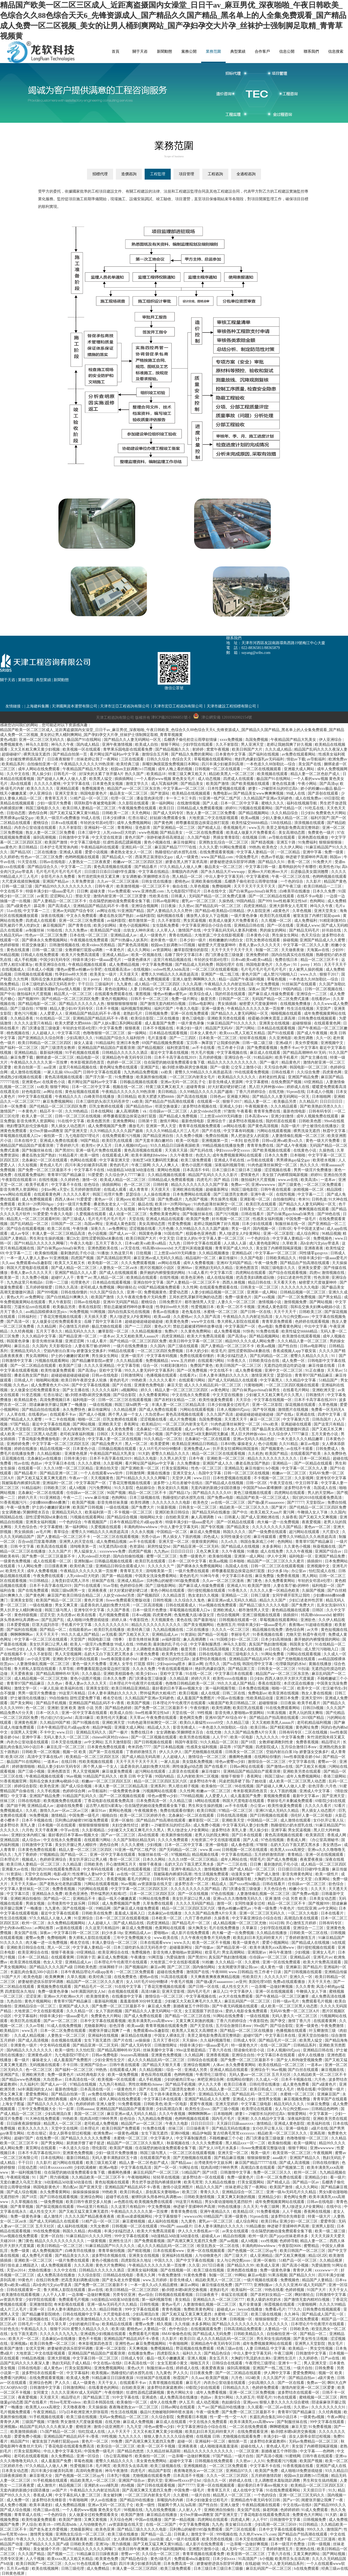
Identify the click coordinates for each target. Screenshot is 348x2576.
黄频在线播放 (159, 1473)
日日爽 (82, 891)
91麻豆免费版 (319, 2104)
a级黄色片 (282, 911)
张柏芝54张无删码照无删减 (155, 1160)
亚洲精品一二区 (235, 1595)
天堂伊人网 (182, 1478)
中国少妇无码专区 (55, 960)
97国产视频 (244, 1747)
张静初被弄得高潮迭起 (166, 837)
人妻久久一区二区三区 (237, 1302)
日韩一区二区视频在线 (324, 989)
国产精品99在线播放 (228, 2407)
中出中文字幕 (316, 1326)
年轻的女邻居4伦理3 (98, 823)
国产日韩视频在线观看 (153, 1742)
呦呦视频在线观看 (286, 1013)
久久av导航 (35, 2026)
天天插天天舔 (177, 1150)
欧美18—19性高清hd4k (58, 2524)
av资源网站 (162, 950)
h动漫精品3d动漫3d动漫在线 (131, 1170)
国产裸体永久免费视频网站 (45, 940)
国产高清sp (328, 784)
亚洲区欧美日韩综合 (172, 1512)
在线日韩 (69, 1762)
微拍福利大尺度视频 (34, 994)
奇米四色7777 (140, 1747)
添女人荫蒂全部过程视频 (70, 2133)
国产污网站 (246, 1028)
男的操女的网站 (273, 930)
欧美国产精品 (277, 1454)
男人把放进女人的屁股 (250, 1136)
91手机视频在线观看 (82, 1053)
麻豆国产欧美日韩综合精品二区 (74, 1595)
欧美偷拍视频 (47, 1253)
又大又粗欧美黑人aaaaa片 (138, 1336)
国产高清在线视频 (192, 1097)
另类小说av (151, 1537)
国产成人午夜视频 (312, 1033)
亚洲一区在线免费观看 (190, 1013)
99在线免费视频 (47, 2231)
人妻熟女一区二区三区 (66, 2035)
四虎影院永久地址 (137, 2260)
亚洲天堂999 (312, 1698)
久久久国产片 (60, 1551)
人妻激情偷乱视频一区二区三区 (299, 1136)
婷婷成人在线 (298, 1087)
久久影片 (314, 881)
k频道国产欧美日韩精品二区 (233, 1703)
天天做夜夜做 (293, 950)
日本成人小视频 (41, 969)
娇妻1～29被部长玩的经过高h (273, 788)
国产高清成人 (60, 906)
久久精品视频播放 (214, 1253)
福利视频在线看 (171, 916)
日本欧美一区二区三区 (218, 1038)
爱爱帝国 (328, 2221)
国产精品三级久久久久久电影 (264, 1605)
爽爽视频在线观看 (314, 1209)
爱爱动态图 (179, 1292)
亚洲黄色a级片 (40, 2055)
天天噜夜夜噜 (75, 2407)
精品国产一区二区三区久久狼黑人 (136, 2143)
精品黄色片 (291, 1062)
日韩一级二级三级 (17, 886)
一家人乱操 (53, 1072)
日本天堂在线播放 (67, 1742)
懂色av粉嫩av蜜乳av (170, 994)
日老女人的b (186, 1238)
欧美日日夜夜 (236, 2084)
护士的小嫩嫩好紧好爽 (70, 1356)
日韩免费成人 (328, 1449)
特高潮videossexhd (157, 1248)
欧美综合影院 (143, 1018)
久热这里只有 (122, 1253)
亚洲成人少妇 (231, 1106)
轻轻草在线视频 (253, 1038)
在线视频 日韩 (254, 837)
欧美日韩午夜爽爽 (134, 2549)
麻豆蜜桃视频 (134, 2221)
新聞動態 (61, 680)
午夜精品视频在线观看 (87, 965)
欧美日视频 (189, 1693)
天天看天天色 (285, 1282)
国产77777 (295, 1502)
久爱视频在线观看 (91, 1214)
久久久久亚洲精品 (100, 1366)
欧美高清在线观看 (52, 1546)
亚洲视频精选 (195, 2466)
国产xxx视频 (265, 1297)
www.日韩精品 (241, 1972)
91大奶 (144, 1454)
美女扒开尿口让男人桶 (49, 1644)
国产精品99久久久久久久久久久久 (64, 886)
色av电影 (265, 1326)
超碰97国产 (253, 2035)
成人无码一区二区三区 (241, 2549)
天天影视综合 (61, 1346)
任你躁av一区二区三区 (168, 1111)
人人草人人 (166, 930)
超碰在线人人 (253, 2446)
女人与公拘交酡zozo (292, 1317)
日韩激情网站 (75, 2388)
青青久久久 (210, 2192)
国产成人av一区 (123, 1233)
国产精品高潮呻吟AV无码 (305, 1053)
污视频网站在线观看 (160, 1791)
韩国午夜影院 (187, 1742)
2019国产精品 (313, 1718)
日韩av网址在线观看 (247, 1767)
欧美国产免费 (198, 1219)
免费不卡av (289, 1048)
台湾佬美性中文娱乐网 (66, 1903)
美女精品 (183, 2300)
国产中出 (7, 994)
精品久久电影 (146, 1458)
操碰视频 (290, 940)
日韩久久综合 (158, 759)
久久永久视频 (143, 1532)
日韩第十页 (148, 1121)
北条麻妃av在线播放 (44, 1458)
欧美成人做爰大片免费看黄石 (251, 833)
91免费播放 (124, 1077)
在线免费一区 (48, 2138)
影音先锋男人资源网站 (36, 1121)
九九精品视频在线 (168, 1630)
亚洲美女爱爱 (310, 1268)
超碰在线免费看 (70, 1806)
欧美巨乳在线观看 (275, 916)
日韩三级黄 (261, 1595)
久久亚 (194, 2265)
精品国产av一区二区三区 (142, 2123)
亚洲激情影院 (40, 2304)
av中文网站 (93, 1742)
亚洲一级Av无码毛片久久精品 (291, 2192)
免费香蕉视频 (288, 1576)
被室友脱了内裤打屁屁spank (317, 916)
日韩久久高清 (67, 1287)
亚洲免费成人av (197, 1449)
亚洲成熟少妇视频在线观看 (103, 2334)
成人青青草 (139, 1189)
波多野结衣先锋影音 (288, 2216)
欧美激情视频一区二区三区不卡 (143, 886)
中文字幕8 (309, 1048)
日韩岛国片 (322, 1419)
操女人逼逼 (84, 1043)
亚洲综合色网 (41, 2383)
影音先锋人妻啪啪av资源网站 (240, 1713)
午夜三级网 (140, 1165)
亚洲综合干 (217, 1121)
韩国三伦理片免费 (108, 1194)
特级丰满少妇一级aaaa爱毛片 (50, 891)
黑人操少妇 (42, 774)
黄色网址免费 (307, 1727)
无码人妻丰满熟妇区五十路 (115, 2158)
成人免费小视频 (207, 1825)
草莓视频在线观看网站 (213, 759)
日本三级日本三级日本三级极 (237, 1170)
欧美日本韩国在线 (99, 2402)
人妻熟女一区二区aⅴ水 (118, 1268)
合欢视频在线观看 (123, 1991)
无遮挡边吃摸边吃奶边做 (285, 1366)
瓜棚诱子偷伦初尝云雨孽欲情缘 (191, 740)
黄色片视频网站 (115, 999)
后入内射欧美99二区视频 (84, 1429)
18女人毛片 (285, 2089)
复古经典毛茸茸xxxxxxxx (234, 2133)
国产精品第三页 (242, 1669)
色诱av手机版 (272, 857)
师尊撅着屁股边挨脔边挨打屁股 (203, 823)
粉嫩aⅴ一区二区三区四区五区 (138, 862)
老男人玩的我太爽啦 (306, 1713)
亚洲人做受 (181, 979)
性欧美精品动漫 (260, 1698)
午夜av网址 (337, 2417)
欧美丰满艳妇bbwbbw (149, 1155)
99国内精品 (246, 901)
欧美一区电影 (188, 1141)
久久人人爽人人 (166, 1165)
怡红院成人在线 (323, 1571)
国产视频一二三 (61, 2554)
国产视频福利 (137, 1967)
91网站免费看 (273, 1654)
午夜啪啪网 (179, 2344)
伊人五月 (105, 1145)
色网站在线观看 (84, 1160)
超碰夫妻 (98, 891)
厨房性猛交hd (159, 1546)
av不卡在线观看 (143, 1542)
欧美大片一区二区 (24, 2339)
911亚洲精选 (50, 1498)
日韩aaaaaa (85, 2109)
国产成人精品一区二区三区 (74, 1268)
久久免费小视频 (190, 1136)
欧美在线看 (87, 1615)
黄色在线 (184, 1620)
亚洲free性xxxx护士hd (183, 2480)
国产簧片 (279, 1507)
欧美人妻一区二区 (37, 1116)
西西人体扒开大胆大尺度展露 (290, 1678)
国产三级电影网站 (161, 1586)
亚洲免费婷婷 (258, 955)
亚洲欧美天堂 (110, 1424)
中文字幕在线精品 (154, 872)
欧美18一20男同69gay (36, 1204)
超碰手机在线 (118, 2197)
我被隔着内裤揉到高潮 (21, 1483)
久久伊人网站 (292, 847)
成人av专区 (20, 1233)
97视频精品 (49, 1855)
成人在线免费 (272, 1551)
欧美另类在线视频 (195, 1737)
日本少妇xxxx (225, 2559)
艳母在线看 (306, 2089)
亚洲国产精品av (56, 881)
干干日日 (85, 984)
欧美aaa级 (162, 1317)
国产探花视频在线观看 (55, 2207)
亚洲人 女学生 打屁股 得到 (132, 1664)
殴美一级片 (261, 2153)
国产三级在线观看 (183, 1346)
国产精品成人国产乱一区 (323, 2314)
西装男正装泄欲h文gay (154, 857)
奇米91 (304, 1199)
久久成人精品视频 (30, 2035)
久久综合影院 (90, 2275)
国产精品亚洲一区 (232, 1947)
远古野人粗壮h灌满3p (104, 1806)
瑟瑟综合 (134, 1194)
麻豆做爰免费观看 (117, 1771)
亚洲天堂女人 (185, 1473)
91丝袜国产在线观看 (299, 984)
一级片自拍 (303, 2368)
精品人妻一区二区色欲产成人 (315, 774)
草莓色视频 (277, 979)
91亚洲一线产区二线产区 (220, 798)
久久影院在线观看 (134, 803)
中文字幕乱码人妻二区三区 (78, 2495)
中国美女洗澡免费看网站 (156, 1576)
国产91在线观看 (281, 1033)
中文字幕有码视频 (239, 1131)
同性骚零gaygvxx (314, 1253)
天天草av (334, 1370)
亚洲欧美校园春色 (119, 1674)
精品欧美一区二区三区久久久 (244, 1507)
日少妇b (307, 813)
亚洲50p (102, 2544)
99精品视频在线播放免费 (223, 1145)
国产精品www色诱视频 (21, 2079)
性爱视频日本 (203, 1307)
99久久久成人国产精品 (80, 1634)
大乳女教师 (100, 2226)
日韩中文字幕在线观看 (102, 1072)
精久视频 (165, 2324)
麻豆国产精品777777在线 (175, 847)
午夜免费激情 (333, 2026)
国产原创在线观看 (323, 793)
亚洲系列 (158, 1786)
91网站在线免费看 (154, 1899)
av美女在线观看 (236, 2231)
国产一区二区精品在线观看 (271, 896)
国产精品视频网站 (254, 813)
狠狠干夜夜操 (151, 1864)
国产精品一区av (306, 2182)
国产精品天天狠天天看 (162, 2065)
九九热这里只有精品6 (25, 1282)
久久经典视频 (22, 1331)
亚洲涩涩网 (75, 1341)
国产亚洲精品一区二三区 (174, 828)
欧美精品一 (298, 2348)
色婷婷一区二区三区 (124, 1062)
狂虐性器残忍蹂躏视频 (122, 842)
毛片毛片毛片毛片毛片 (107, 1219)
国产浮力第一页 (99, 1077)
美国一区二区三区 (89, 2114)
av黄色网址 (221, 1390)
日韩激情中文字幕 (74, 837)
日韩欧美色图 (310, 1121)
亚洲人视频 (197, 2358)
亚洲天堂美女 (67, 793)
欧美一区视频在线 (147, 955)
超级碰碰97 (12, 754)
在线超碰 (252, 2564)
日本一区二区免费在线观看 (63, 2031)
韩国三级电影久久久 (43, 808)
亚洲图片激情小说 (204, 2549)
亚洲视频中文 (332, 1043)
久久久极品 (92, 1674)
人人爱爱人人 (52, 1013)
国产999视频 (48, 1292)
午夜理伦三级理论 (211, 2075)
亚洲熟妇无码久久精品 (214, 1268)
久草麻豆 (250, 1928)
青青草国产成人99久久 (234, 1248)
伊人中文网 (277, 1556)
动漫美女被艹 (243, 1874)
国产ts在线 (231, 1664)
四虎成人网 (241, 2520)
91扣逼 (303, 1669)
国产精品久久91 (272, 862)
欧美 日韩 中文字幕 (136, 1776)
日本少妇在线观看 (258, 1224)
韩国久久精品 (74, 2231)
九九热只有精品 (113, 2084)
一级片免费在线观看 (192, 1571)
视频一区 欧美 (75, 1752)
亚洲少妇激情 (283, 1116)
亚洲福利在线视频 (103, 2035)
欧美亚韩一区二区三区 (292, 2153)
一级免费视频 (52, 2202)
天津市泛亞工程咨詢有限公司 (125, 706)
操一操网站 (138, 1033)
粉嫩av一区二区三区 (289, 1473)
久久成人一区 (335, 1654)
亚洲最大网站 (239, 1097)
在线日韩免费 (48, 2280)
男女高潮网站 (37, 1356)
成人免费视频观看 (155, 979)
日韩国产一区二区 (234, 999)
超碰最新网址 (217, 1189)
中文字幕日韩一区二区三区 (77, 1933)
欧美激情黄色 (98, 1996)
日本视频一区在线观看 (57, 1825)
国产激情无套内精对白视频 (163, 1004)
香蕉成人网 (337, 1835)
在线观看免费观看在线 (114, 994)
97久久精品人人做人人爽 (181, 867)
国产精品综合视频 (122, 1517)
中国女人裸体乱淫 (170, 2035)
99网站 (240, 2275)
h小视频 (273, 1468)
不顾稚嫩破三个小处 (226, 2138)
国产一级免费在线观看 (268, 1532)
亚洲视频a (19, 2344)
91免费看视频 (130, 2104)
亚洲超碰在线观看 (296, 1424)
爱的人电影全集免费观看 (246, 2011)
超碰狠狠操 (302, 1023)
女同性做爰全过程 (236, 1537)
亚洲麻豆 (293, 1967)
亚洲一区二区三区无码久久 (42, 740)
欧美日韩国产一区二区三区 (239, 1366)
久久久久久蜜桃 (48, 784)
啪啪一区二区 (90, 1419)
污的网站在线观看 (93, 1889)
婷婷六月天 (28, 1498)
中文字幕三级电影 (86, 842)
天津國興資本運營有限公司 (74, 706)
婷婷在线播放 (26, 1449)
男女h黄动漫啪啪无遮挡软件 (229, 2202)
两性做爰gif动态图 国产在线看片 (200, 1767)
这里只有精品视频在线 (172, 960)
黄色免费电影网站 (179, 1209)
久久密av (186, 906)
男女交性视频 (322, 2348)
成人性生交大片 (235, 1987)
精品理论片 (331, 1742)
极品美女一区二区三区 (129, 793)
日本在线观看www (156, 1943)
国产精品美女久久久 (72, 2256)
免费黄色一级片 (321, 833)
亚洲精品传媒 (335, 1972)
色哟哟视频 (184, 2075)
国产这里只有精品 (329, 1424)
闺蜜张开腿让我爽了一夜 (110, 2031)
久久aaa (8, 1263)
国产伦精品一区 (289, 808)
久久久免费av (77, 930)
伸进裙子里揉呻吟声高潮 (306, 857)
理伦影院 (100, 2148)
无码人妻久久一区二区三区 (67, 1737)
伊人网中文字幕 (277, 2373)
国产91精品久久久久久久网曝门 (41, 1243)
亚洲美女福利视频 (41, 1522)
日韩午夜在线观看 (276, 1189)
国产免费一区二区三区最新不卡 (45, 1170)
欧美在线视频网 (46, 2568)
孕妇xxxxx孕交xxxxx (233, 1150)
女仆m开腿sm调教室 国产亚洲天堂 (58, 1131)
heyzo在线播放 (250, 2309)
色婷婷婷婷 (85, 2104)
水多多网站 (272, 1546)
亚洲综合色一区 (238, 1057)
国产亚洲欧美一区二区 (140, 1468)
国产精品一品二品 (156, 2534)
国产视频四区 (149, 1595)
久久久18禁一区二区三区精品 (69, 1468)
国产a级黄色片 (19, 906)
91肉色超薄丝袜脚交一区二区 (273, 1165)
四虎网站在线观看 (251, 1273)
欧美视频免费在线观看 (63, 1801)
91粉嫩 (207, 1962)
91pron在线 (296, 1092)
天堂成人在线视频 (247, 1649)
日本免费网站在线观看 (192, 1194)
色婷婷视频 (295, 2290)
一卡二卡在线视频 (60, 1419)
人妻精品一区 (155, 2329)
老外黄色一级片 (164, 940)
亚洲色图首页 (247, 1268)
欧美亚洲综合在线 (51, 965)
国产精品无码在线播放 (211, 1512)
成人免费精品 (126, 979)
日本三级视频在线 (145, 1498)
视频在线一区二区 (128, 1087)
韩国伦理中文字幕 (258, 1664)
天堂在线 (136, 1219)
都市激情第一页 (142, 921)
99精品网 (103, 1908)
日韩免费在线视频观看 (317, 1018)
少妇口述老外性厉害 (294, 1278)
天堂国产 (324, 1009)
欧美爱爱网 (160, 1444)
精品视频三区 (71, 2485)
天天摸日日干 (315, 2490)
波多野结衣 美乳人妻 (18, 1825)
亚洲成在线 (306, 1414)
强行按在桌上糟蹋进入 (19, 2265)
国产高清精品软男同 (114, 1258)
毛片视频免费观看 (114, 1615)
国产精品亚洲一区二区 (78, 1336)
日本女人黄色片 (204, 1033)
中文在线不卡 (12, 891)
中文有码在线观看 (98, 1869)
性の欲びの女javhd (57, 1718)
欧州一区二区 (34, 1923)
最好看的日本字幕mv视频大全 (177, 1688)
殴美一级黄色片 (246, 1943)
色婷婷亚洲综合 (53, 1859)
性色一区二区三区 (207, 1468)
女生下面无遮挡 (98, 2040)
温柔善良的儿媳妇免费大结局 (105, 1605)
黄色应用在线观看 (156, 2075)
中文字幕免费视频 (157, 965)
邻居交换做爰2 (35, 945)
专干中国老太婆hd (309, 1229)
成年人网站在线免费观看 (39, 769)
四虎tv (314, 1273)
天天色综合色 (26, 1527)
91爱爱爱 (95, 1175)
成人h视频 (78, 1488)
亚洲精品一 (282, 1463)
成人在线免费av (309, 798)
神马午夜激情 (150, 1209)
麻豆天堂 (174, 1385)
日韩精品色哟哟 (325, 2109)
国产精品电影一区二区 (37, 1004)
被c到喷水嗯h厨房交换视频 (185, 1067)
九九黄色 (124, 984)
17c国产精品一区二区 (58, 2432)
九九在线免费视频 (161, 2510)
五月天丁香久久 (109, 1243)
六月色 (331, 1786)
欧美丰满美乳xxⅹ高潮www (272, 1947)
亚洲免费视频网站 (110, 2368)
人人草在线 (17, 1414)
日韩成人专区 (245, 2040)
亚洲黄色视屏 (76, 1454)
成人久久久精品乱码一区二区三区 (213, 1385)
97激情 (229, 1111)
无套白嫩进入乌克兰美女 (21, 2182)
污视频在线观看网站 (256, 808)
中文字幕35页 (69, 1033)
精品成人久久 (159, 1727)
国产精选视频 (263, 842)
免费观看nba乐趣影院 (34, 1263)
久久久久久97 (276, 1977)
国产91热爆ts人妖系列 (129, 940)
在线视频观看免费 (206, 2329)
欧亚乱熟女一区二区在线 (218, 2246)
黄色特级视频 (26, 1615)
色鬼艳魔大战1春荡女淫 (194, 1615)
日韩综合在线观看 (203, 2060)
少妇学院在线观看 (198, 744)
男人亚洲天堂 (253, 744)
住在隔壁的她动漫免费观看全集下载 (120, 901)
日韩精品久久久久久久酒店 (125, 1053)
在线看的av (321, 999)
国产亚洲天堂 (334, 1796)
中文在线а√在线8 (107, 2363)
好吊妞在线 (332, 930)
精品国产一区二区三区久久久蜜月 (276, 1561)
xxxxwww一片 (327, 2270)
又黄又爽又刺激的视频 (195, 2021)
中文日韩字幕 (307, 1483)
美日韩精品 (28, 847)
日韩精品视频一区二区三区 (303, 1292)
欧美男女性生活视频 (179, 1654)
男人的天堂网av (321, 1493)
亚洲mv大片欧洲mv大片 (268, 872)
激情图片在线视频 (293, 1410)
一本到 (236, 1141)
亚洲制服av (83, 1561)
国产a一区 (291, 2500)
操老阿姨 (271, 2510)
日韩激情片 (316, 1395)
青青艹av (83, 1278)
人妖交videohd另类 (206, 1111)
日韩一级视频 (319, 2544)
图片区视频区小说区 (157, 1268)
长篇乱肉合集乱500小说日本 (34, 1972)
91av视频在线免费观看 (218, 1605)
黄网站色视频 (169, 1170)
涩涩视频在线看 (278, 1170)
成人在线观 (211, 1693)
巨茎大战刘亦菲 (46, 1625)
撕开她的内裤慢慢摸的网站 (163, 1273)
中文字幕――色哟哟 (317, 2451)
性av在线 (21, 1463)
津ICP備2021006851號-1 (171, 717)
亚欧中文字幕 (111, 1370)
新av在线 (96, 2290)
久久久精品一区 (229, 1962)
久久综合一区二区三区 (161, 2554)
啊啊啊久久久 (205, 979)
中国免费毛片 (247, 857)
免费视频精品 (157, 1361)
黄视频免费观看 (277, 1796)
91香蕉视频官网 (14, 1781)
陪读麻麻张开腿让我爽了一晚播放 (58, 1405)
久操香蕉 (289, 1517)
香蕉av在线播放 (166, 1312)
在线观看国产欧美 (306, 1454)
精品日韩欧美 (111, 2309)
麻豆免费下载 (22, 1057)
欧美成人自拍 (147, 744)
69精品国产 (213, 2216)
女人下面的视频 (284, 1791)
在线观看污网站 (211, 1361)
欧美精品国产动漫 (106, 930)
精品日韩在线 (260, 1282)
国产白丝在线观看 (303, 2070)
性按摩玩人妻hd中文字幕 (93, 1874)
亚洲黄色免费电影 (150, 1385)
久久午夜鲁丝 (182, 1155)
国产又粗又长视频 (311, 1767)
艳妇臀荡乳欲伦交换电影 (28, 1126)
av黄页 (42, 896)
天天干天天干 (335, 965)
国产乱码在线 (202, 1150)
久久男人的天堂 (173, 1458)
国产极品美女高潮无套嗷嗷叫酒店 (281, 1429)
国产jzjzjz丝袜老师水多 (289, 2236)
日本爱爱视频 (18, 1625)
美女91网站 (224, 2397)
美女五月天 (219, 2358)
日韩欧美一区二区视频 (41, 1752)
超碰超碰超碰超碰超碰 (144, 1322)
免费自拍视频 (217, 1136)
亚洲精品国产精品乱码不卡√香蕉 (101, 906)
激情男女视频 (270, 2099)
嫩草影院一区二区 (114, 1331)
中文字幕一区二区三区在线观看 (41, 1639)
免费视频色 (323, 1238)
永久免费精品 (63, 2456)
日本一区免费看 (14, 1106)
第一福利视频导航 (221, 1688)
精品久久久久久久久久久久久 (232, 1062)
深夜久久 (99, 1229)
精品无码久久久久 (81, 1331)
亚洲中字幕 (313, 852)
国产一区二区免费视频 (297, 1297)
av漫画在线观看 (69, 1928)
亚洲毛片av (322, 1957)
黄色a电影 (8, 740)
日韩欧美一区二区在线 (309, 1933)
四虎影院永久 (169, 2353)
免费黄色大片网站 (331, 813)
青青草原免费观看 (277, 1322)
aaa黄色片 (8, 847)
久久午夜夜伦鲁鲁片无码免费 (142, 1297)
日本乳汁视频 (119, 2476)
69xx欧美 (213, 989)
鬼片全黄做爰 (251, 2304)
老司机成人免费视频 (98, 1287)
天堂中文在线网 (38, 1874)
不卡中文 (47, 1732)
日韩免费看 (325, 2368)
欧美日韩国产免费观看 (121, 2128)
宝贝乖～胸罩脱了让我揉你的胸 (213, 1043)
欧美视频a (101, 2373)
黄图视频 (143, 994)
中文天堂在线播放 (228, 1395)
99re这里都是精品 (191, 2050)
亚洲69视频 (180, 2133)
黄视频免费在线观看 (54, 1987)
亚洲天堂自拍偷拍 (314, 2035)
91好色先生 (9, 2329)
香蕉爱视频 (116, 1879)
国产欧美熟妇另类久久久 (321, 1106)
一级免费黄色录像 (125, 1791)
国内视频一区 (265, 1229)
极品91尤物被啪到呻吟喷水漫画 (167, 2412)
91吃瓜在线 (315, 808)
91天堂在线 (28, 862)
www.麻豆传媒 (97, 1498)
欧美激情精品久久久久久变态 (101, 2319)
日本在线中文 (215, 891)
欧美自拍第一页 (28, 1067)
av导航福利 (317, 759)
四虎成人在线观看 (239, 779)
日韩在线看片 (283, 1072)
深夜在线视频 (53, 916)
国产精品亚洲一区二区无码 (196, 1546)
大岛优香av (154, 1414)
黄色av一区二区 (318, 1527)
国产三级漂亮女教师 (58, 1048)
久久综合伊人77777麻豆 (125, 1175)
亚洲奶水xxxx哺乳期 (101, 2485)
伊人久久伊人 (171, 1752)
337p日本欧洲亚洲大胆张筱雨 (84, 2412)
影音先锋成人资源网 (226, 1082)
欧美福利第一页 (99, 1512)
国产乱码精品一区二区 (29, 1224)
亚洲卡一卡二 (290, 2363)
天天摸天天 (129, 974)
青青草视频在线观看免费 (166, 2026)
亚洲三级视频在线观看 (261, 1615)
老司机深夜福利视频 (77, 1434)
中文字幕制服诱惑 (206, 1644)
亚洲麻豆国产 (329, 2094)
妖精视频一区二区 (309, 1189)
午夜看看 (244, 1111)
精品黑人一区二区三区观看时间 (34, 1219)
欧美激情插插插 (24, 2432)
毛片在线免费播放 (224, 1928)
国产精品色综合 (218, 2353)
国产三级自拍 (22, 1009)
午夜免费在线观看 (58, 1209)
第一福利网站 (163, 803)
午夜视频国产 (96, 1522)
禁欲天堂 (83, 896)
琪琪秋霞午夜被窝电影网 (95, 803)
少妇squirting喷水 (171, 1664)
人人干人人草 (54, 2295)
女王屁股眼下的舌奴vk (204, 2011)
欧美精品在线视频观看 (191, 793)
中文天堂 (166, 1238)
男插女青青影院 (227, 837)
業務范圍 (25, 680)
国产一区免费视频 (192, 1370)
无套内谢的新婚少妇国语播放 (216, 1488)
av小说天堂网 (39, 1659)
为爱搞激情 (176, 1957)
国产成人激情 (269, 1874)
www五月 (256, 828)
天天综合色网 (276, 1067)
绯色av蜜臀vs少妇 (230, 1762)
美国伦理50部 (226, 1209)
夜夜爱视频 (312, 1522)
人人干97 (220, 1737)
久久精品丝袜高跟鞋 (164, 2451)
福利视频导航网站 (137, 1009)
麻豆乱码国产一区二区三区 (247, 2001)
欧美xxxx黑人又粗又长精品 (242, 1033)
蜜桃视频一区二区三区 (318, 2397)
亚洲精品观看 (68, 788)
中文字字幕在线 (77, 784)
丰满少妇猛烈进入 (232, 1356)
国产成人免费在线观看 (158, 1410)
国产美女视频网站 (199, 1625)
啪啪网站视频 (48, 1380)
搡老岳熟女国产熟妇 (117, 916)
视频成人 (30, 1859)
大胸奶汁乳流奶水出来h (274, 1879)
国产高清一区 (18, 1322)
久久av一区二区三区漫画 (118, 881)
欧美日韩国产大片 (247, 749)
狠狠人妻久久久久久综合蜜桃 (284, 2402)
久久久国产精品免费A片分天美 (250, 1732)
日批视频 (144, 1253)
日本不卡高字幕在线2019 (175, 1057)
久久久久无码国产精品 (195, 1903)
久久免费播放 (189, 1463)
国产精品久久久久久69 (212, 1493)
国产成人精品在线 (129, 1923)
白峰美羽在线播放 (295, 891)
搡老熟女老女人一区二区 (131, 852)
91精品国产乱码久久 (100, 1776)
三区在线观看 (133, 759)
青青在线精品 (181, 935)
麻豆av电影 (310, 1444)
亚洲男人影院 (323, 2226)
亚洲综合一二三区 (312, 994)
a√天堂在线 (131, 1248)
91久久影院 (124, 1488)
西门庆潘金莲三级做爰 (224, 955)
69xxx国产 (72, 1072)
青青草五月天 (57, 798)
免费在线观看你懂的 (197, 1356)
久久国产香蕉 (119, 1610)
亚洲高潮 (318, 2133)
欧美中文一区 (309, 1688)
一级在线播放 (41, 1605)
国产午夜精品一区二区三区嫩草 (283, 1996)
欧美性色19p (329, 867)
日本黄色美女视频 (108, 784)
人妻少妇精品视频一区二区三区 (218, 1292)
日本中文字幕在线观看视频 (103, 2021)
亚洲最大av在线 (15, 1869)
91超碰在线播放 (319, 1625)
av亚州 (241, 1982)
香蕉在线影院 (90, 1307)
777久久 (294, 2309)
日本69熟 (228, 1444)
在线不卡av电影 (310, 896)
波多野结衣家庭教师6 (165, 2388)
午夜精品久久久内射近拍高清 (229, 984)
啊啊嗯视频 (280, 2427)
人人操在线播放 (157, 1194)
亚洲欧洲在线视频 (188, 1189)
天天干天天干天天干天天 (255, 886)
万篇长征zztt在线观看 (32, 1307)
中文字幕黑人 (272, 1380)
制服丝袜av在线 (160, 2368)
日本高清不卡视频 (189, 2476)
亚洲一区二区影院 (279, 1233)
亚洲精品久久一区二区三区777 (219, 2300)
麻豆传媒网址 (185, 842)
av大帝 (313, 1630)
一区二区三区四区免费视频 (160, 1351)
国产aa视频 (229, 2241)
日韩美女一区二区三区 (259, 1209)
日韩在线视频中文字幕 (82, 2314)
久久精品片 (308, 1101)
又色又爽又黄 (208, 1551)
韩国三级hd (275, 1776)
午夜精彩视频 (18, 2177)
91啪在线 (55, 930)
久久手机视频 (49, 1791)
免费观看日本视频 (192, 2417)
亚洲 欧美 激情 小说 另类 (81, 1708)
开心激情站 (293, 1649)
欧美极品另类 (285, 1101)
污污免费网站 (101, 1488)
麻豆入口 (220, 1991)
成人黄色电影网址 (265, 1243)
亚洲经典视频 (56, 2099)
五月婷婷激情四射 (86, 1189)
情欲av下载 (296, 759)
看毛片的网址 (139, 1879)
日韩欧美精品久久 (281, 1258)
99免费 (117, 2441)
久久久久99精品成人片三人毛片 (173, 1131)
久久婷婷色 (9, 857)
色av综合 (145, 2295)
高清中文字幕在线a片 (45, 1757)
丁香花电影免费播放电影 (39, 1439)
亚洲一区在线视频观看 (324, 1855)
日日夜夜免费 (202, 2373)
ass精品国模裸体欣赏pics (47, 1312)
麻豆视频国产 (55, 925)
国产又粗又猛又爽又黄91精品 (75, 813)
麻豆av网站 (190, 2285)
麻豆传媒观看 (265, 1537)
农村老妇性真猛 (272, 1077)
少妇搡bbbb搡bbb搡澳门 (49, 1502)
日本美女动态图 (323, 1899)
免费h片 (171, 1331)
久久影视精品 (94, 1830)
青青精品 (295, 1855)
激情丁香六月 (300, 2021)
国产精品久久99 (241, 2265)
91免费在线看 (268, 1331)
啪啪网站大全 (152, 1517)
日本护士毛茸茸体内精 (59, 847)
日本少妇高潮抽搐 (277, 1639)
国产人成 (211, 803)
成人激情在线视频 (26, 1072)
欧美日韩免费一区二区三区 (53, 2344)
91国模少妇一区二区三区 (237, 1639)
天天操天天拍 (123, 1434)
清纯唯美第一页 (84, 1546)
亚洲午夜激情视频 (117, 744)
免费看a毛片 (275, 2309)
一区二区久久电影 (303, 1913)
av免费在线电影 (101, 2094)
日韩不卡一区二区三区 (150, 999)
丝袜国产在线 (104, 1581)
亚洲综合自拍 (244, 2055)
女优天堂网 (36, 2348)
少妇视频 (155, 1845)
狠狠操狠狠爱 (259, 2158)
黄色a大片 (15, 1297)
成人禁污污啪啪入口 (281, 974)
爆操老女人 (246, 1444)
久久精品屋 (179, 1678)
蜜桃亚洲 (84, 2427)
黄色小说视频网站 (135, 925)
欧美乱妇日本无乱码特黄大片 (258, 1938)
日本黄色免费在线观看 (106, 1747)
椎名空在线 (113, 1698)
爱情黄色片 (250, 1175)
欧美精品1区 (244, 2212)
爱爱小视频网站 (276, 1943)
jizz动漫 (25, 989)
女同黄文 (41, 2392)
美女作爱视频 (307, 1043)
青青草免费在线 (267, 1111)
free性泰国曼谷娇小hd (119, 1659)
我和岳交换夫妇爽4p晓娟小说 (56, 979)
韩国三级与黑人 (58, 1610)
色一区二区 (36, 1708)
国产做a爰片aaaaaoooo (266, 1502)
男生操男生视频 (224, 1199)
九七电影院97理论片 (184, 891)
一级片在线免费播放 (130, 1346)
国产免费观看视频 (262, 1048)
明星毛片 (257, 1859)
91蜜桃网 (292, 2456)
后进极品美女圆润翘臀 (310, 872)
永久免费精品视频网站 (66, 1923)
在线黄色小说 (54, 1082)
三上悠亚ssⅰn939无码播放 (221, 1116)
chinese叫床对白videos (110, 1737)
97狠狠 (42, 1009)
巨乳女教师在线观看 (263, 940)
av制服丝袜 (35, 930)
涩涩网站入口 (62, 896)
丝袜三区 (8, 1801)
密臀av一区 (130, 2554)
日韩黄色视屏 (14, 2573)
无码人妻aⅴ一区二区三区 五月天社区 (260, 2075)
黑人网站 (309, 1576)
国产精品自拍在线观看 (41, 1410)
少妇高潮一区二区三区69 (275, 2524)
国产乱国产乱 (53, 1620)
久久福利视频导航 (216, 2040)
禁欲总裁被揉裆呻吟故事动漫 (129, 1307)
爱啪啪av (162, 1933)
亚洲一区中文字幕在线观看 (84, 1713)
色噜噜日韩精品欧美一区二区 (190, 1683)
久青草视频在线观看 (166, 2383)
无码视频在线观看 (45, 2065)
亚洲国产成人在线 (331, 2466)
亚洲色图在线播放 (313, 837)
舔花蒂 (40, 906)
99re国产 (261, 2026)
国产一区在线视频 (193, 1894)
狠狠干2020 (59, 2329)
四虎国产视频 (83, 1258)
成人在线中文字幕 (248, 2490)
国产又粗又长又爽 (327, 1429)
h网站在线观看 (208, 1801)
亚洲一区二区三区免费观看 (82, 921)
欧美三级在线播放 (123, 2534)
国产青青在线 (80, 925)
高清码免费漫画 (89, 2471)
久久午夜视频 (234, 1551)
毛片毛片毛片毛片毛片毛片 (59, 872)
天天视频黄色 (102, 1478)
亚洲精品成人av (124, 935)
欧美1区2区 (15, 1757)
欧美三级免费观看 (196, 1160)
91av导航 (110, 1586)
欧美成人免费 (78, 2378)
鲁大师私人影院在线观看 (238, 1322)
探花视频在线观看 (301, 1405)
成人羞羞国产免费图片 (196, 1698)
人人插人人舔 (235, 1243)
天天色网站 (141, 813)
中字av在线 (70, 1830)
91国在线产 (174, 1233)
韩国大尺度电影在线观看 (28, 1268)
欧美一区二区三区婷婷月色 (143, 1815)
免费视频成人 (12, 1811)
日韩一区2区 (257, 1483)
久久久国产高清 (207, 1317)
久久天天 (319, 1889)
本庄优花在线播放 (299, 1683)
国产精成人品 (210, 828)
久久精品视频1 (50, 1454)
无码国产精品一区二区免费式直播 (218, 896)
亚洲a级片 (284, 1043)
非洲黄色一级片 (24, 2045)
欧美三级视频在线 (166, 2466)
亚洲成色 (150, 2397)
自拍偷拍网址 (285, 1199)
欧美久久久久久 (40, 788)
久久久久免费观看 (173, 1840)
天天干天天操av (24, 1884)
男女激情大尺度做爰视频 (81, 2422)
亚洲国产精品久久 (305, 2158)
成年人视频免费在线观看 (317, 1116)
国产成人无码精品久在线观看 (233, 1380)
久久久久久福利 (105, 1390)
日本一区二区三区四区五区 (152, 1894)
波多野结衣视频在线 (200, 1106)
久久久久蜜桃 (90, 1463)
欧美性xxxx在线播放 (230, 1678)
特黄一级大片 (320, 2216)
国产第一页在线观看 (106, 1752)
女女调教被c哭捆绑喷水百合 (146, 877)
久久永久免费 (144, 1669)
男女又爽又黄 (67, 1605)
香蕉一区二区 (299, 862)
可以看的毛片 (63, 2319)
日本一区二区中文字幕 (240, 803)
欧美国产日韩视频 (88, 1507)
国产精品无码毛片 (305, 930)
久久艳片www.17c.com (257, 2534)
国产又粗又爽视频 (291, 2256)
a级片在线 (319, 2128)
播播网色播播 (241, 1757)
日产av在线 (330, 2358)
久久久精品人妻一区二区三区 (302, 1341)
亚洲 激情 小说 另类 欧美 (286, 1899)
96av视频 (73, 1776)
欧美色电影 (33, 1977)
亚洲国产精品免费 (303, 1077)
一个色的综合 (292, 881)
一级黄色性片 (125, 2089)
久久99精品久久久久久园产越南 (206, 1092)
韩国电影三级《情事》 (107, 1639)
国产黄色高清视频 (133, 945)
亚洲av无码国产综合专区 (73, 911)
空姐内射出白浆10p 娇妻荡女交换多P (75, 1351)
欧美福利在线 (72, 1688)
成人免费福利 (306, 921)
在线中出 (334, 2207)
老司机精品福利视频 (314, 1723)
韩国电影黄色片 (94, 793)
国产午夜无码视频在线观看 (235, 2006)
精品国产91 (20, 2441)
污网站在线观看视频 (274, 1131)
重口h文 (73, 1238)
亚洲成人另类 (196, 2070)
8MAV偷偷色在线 (176, 2334)
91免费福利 (307, 842)
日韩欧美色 (94, 1864)
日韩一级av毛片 (286, 2001)
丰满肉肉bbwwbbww (141, 1527)
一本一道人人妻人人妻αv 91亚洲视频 (38, 1258)
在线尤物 (277, 1092)
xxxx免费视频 (232, 740)
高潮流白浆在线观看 (301, 1918)
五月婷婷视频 (211, 1057)
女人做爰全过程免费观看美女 (57, 1322)
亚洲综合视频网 (145, 906)
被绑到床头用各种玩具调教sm (156, 2197)
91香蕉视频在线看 (268, 1634)
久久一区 (323, 1038)
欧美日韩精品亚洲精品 (131, 1688)
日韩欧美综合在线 (264, 1361)
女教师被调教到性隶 (276, 1742)
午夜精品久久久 (69, 1097)
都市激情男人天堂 (200, 1302)
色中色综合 (179, 2329)
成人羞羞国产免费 (160, 1023)
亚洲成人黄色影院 (121, 1224)
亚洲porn (123, 1199)
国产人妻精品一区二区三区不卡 (60, 901)
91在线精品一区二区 (53, 1018)
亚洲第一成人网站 (262, 1292)
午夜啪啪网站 (139, 2177)
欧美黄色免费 (177, 1322)
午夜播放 (138, 1957)
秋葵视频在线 (325, 1546)
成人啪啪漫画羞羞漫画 (219, 2446)
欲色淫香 (252, 1141)
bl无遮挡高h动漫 (113, 1546)
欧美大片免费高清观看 (81, 955)
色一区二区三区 (137, 1185)
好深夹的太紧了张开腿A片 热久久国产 (112, 774)
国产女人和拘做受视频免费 (299, 2060)
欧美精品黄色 (26, 1400)
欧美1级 (118, 2329)
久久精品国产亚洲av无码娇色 (268, 798)
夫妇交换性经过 (125, 1825)
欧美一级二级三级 (330, 2231)
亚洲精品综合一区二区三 (35, 2006)
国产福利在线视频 (264, 754)
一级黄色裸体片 (138, 960)
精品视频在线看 (206, 1855)
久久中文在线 (18, 774)
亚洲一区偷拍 (123, 1820)
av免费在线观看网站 (299, 754)
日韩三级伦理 (73, 2568)
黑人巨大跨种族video (267, 1087)
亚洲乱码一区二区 (137, 847)
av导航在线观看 (282, 837)
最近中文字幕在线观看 (60, 1913)
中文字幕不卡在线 (89, 1170)
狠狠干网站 (171, 744)
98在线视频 (245, 1786)
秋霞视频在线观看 (280, 2304)
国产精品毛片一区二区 (191, 1923)
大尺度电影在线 (117, 2314)
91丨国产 (338, 1356)
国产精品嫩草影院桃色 (41, 2314)
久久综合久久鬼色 (190, 1600)
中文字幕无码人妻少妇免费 (245, 1825)
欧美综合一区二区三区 (116, 2446)
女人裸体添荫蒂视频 (131, 2539)
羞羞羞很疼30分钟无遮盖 (141, 2001)
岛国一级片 (291, 1126)
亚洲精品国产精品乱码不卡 (252, 1659)
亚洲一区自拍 (52, 2236)
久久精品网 (47, 1326)
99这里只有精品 (72, 1693)
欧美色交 (270, 847)
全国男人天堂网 (24, 1732)
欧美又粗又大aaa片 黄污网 (273, 1512)
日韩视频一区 (241, 2319)
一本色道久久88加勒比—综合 (271, 764)
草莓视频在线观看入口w (21, 1136)
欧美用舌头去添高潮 (131, 2466)
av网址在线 (106, 911)
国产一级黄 (219, 1067)
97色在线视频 (273, 1840)
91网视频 (98, 1312)
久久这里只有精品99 (102, 1928)
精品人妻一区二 (258, 1101)
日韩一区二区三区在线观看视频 (125, 1400)
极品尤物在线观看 (107, 1326)
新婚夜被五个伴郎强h (191, 2006)
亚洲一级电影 (217, 1845)
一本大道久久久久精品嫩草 (300, 1439)
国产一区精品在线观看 (313, 1463)
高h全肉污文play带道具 (320, 1243)
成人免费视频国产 (48, 2251)
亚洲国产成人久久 (218, 1463)
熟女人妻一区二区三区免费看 (211, 813)
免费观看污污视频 (282, 2461)
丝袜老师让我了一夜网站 (97, 759)
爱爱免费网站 (37, 2094)
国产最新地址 (205, 1620)
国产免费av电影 (221, 1498)
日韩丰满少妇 (76, 1458)
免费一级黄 (334, 852)
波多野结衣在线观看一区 (43, 2373)
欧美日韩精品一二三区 (323, 886)
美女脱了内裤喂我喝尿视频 (285, 1175)
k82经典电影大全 (91, 2075)
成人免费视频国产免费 (107, 1126)
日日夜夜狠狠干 (61, 759)
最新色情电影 (295, 1111)
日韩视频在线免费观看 (214, 2461)
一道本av (329, 1180)
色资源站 (137, 1546)
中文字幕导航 (129, 1366)
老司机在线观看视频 (133, 1869)
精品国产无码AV (219, 1028)
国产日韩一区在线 (256, 1312)
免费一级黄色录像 (53, 1991)
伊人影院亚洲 (259, 911)
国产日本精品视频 (169, 1747)
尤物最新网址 (96, 2026)
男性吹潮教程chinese (145, 2084)
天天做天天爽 (216, 2319)
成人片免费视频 (183, 1419)
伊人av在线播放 (104, 2500)
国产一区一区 (166, 2168)
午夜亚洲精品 (45, 2412)
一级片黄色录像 (244, 916)
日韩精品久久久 (236, 2388)
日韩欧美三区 (311, 1312)
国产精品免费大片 (107, 1444)
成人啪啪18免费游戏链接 (88, 1620)
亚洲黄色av (31, 1082)
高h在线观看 (21, 784)
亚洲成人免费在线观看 (59, 1141)
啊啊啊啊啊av (22, 1634)
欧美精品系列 (14, 764)
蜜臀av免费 (35, 1938)
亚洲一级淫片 (133, 1356)
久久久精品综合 (285, 813)
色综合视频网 (229, 1615)
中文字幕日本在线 (60, 1463)
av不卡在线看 (204, 1048)
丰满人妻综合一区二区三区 (115, 1943)
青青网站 (125, 828)
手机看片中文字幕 (77, 1625)
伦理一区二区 (123, 798)
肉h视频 (95, 2231)
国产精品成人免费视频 (178, 1116)
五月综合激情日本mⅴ (299, 1747)
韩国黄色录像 (151, 1233)
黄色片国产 (135, 837)
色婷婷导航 (289, 2241)
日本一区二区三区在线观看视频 (122, 1918)
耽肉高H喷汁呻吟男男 (99, 2119)
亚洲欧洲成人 (225, 1610)
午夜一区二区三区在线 (291, 877)
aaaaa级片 (184, 2226)
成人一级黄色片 (153, 935)
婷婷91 (231, 808)
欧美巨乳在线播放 (110, 1630)
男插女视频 (36, 1903)
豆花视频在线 (14, 1458)
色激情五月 (226, 1625)
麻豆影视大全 (41, 2476)
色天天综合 (310, 935)
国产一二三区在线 (232, 1864)
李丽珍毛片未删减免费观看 (290, 1801)
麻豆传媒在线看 (322, 1366)
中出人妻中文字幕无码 (224, 877)
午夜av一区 (79, 1478)
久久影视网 (113, 1463)
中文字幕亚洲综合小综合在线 (207, 925)
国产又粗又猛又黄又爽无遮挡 (42, 1478)
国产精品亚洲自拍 (158, 1136)
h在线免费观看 (307, 2568)
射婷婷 (198, 749)
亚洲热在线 (306, 2549)
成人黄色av (53, 2368)
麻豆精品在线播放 (137, 2035)
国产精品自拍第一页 (70, 754)
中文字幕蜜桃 (258, 877)
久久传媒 (182, 2324)
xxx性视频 (269, 2241)
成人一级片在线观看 (183, 2539)
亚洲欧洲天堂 (324, 1390)
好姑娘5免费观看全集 (168, 818)
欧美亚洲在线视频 (284, 1693)
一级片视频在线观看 (261, 2280)
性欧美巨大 (253, 1977)
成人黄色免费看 (121, 1429)
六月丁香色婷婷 (198, 1918)
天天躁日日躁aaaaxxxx (235, 2123)
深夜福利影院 (299, 2119)
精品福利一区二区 (201, 1258)
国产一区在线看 (281, 925)
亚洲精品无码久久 (26, 1351)
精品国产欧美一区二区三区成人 (263, 1498)
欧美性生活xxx (198, 2109)
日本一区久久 (48, 1713)
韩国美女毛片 (301, 1644)
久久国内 (39, 1346)
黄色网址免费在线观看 (119, 1067)
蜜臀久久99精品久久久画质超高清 (170, 974)
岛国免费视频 (257, 740)
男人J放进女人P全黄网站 (240, 1233)
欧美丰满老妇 (41, 2505)
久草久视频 (77, 1977)
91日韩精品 (39, 1581)
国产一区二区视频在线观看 (154, 1737)
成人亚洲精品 (262, 2256)
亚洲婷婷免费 (18, 1444)
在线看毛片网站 (296, 1390)
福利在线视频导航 (302, 803)
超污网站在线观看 (305, 1532)
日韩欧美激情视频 (200, 2197)
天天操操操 (97, 2407)
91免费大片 (323, 862)
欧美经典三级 (128, 764)
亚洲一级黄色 (213, 1009)
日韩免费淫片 (171, 1302)
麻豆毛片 (194, 2383)
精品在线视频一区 (55, 1449)
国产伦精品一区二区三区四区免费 (71, 999)
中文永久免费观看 (82, 916)
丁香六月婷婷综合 (251, 1092)
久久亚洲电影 (281, 1038)
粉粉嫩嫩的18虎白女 (226, 940)
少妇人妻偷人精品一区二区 (285, 818)
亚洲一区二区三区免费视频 (252, 2392)
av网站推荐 (44, 1928)
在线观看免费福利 (30, 1175)
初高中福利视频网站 (169, 2549)
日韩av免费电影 (105, 2055)
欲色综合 (92, 1185)
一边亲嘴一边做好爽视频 (272, 1987)
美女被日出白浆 (239, 2524)
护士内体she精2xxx (16, 1928)
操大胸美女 (197, 1928)
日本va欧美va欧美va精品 (252, 960)
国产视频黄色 (273, 1449)
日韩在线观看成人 (181, 1605)
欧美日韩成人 (262, 2089)
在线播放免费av (141, 2353)
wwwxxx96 (193, 2216)
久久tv (69, 2564)
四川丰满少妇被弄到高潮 (222, 764)
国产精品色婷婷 (119, 1708)
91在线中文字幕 (71, 1121)
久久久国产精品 (32, 2554)
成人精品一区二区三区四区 (157, 984)
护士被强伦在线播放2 (321, 1126)
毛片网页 (103, 2466)
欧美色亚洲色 (193, 1278)
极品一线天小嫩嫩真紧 (117, 1899)
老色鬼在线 (192, 1312)
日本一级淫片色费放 (150, 1610)
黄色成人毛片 (52, 1165)
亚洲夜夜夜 (314, 1248)
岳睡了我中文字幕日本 (184, 955)
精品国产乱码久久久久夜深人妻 (320, 749)
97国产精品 (20, 1424)
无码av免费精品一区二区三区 (124, 2417)
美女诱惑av (332, 1845)
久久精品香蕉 (22, 1018)
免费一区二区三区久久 (272, 2172)
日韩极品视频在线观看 (139, 1082)
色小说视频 (98, 1233)
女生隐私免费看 (166, 925)
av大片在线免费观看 (236, 1996)
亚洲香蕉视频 (218, 2055)
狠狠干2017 (329, 974)
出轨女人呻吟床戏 (139, 930)
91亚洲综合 (84, 1918)
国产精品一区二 (53, 1630)
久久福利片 (29, 2084)
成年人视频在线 (83, 2099)
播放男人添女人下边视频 (207, 916)
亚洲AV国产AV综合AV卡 (226, 1718)
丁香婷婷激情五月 (141, 1752)
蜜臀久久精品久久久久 (310, 1356)
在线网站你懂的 (268, 1757)
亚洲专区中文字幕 (331, 1478)
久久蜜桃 (252, 1962)
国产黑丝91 (271, 989)
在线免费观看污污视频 (121, 1136)
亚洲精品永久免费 (48, 1894)
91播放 (103, 1253)
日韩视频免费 (157, 1013)
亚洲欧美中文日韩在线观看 (75, 1659)
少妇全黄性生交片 (110, 2060)
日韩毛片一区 (65, 774)
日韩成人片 (24, 1380)
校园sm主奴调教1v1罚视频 (133, 769)
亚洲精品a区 (242, 1253)
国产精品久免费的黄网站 (192, 754)
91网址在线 (189, 2168)
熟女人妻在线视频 (317, 1693)
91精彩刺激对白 (333, 921)
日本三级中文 (90, 833)
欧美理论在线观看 (257, 2109)
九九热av (161, 1551)
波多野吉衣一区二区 (192, 1884)
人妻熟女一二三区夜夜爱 (90, 862)
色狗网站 (318, 901)
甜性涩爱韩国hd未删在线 (102, 1238)
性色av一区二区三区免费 (42, 857)
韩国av (336, 857)
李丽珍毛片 (241, 1634)
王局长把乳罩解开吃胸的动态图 (196, 1297)
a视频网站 (130, 1390)
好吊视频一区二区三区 (231, 1219)
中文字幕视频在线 (232, 1053)
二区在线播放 (46, 852)
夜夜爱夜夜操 (312, 1859)
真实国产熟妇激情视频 (268, 1644)
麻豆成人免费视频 (205, 1532)
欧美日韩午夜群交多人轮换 (84, 1380)
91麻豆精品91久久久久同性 (89, 2236)
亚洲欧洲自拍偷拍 (26, 1899)
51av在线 (14, 911)
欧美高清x (310, 1180)
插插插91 (204, 1209)
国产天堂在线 (202, 2026)
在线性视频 (49, 1180)
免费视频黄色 (12, 744)
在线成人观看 (116, 1189)
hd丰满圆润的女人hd (88, 1991)
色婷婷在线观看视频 (312, 1322)
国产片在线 (212, 1131)
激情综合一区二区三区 (207, 1757)
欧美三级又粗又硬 (101, 2163)
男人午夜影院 (60, 1302)
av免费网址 (117, 1229)
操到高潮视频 (45, 837)
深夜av (253, 989)
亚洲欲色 (308, 1620)
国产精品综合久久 (43, 867)
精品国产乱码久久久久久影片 (213, 1175)
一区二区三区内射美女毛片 (192, 1077)
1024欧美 (253, 2378)
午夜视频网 (323, 2153)
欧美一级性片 (327, 1874)
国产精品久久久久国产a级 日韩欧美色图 (63, 1967)
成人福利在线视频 (188, 989)
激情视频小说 (270, 1302)
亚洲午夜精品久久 (187, 1869)
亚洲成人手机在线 (230, 1160)
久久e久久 (230, 1542)
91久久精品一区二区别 (163, 1439)
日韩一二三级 (57, 1282)
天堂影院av (316, 1502)
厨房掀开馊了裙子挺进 (85, 2143)
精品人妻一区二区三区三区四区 (182, 1390)
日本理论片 (10, 1859)
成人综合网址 (308, 1233)
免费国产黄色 (202, 1366)
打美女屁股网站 (175, 1468)
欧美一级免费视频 (123, 2075)
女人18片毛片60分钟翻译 (160, 1449)
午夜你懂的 (200, 1708)
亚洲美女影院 (22, 1600)
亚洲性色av (124, 2344)
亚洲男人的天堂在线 (77, 1542)
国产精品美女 (192, 784)
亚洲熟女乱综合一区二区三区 (224, 842)
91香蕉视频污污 (14, 1502)
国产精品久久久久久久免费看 (86, 2138)
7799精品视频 (191, 1796)
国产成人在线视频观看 (118, 1273)
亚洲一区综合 (88, 2456)
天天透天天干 (236, 1419)
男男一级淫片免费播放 (313, 1170)
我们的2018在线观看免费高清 (317, 1498)
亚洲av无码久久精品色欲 (254, 1439)
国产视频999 (29, 999)
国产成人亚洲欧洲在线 (260, 1517)
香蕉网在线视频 (317, 2212)
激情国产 (8, 1111)
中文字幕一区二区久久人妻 (306, 945)
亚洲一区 (134, 1292)
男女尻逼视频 (195, 921)
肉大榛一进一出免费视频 (278, 1522)
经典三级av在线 (230, 2348)
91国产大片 (12, 1977)
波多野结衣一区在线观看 (203, 2177)
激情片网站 (170, 1121)
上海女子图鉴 (14, 2104)
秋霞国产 (181, 2378)
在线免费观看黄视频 (217, 852)
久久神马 (292, 2314)
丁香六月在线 (220, 2050)
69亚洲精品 (314, 1082)
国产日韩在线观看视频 (59, 2197)
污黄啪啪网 (254, 1385)
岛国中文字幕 (210, 1473)
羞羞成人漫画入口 (130, 1913)
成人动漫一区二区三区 (128, 1214)
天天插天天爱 (96, 1317)
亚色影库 (143, 828)
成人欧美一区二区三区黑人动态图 (29, 1434)
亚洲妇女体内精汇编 (28, 1835)
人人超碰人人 (44, 1033)
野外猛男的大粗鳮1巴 (158, 1693)
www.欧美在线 (166, 1938)
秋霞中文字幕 (335, 1131)
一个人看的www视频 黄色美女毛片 (166, 779)
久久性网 (21, 979)
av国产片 (60, 2490)
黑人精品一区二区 (188, 877)
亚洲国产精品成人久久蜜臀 (323, 940)
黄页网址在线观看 (41, 2148)
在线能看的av (80, 1630)
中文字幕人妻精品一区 (256, 852)
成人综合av (32, 1840)
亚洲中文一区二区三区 (284, 1370)
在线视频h (142, 969)
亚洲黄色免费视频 (167, 2055)
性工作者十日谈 (231, 1048)
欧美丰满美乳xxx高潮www (151, 2021)
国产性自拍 (288, 1346)
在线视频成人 (14, 969)
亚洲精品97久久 (239, 2471)
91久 (332, 2490)
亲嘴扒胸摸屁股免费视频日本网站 (171, 764)
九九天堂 (134, 2427)
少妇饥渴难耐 (86, 2168)
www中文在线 (203, 1322)
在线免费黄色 (126, 1977)
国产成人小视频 (93, 1414)
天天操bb (190, 2040)
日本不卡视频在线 (158, 1028)
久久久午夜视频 (299, 1551)
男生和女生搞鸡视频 (274, 2339)
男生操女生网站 (286, 935)
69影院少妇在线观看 (203, 2388)
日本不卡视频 (108, 1009)
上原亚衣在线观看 (184, 1771)
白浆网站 (323, 1879)
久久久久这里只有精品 (33, 1023)
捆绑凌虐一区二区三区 (55, 1057)
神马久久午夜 (63, 744)
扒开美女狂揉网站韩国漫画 (236, 1449)
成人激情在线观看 (296, 1820)
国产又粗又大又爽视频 (318, 1517)
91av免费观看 (119, 891)
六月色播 (289, 1209)
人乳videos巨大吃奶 (120, 833)
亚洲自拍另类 (335, 1175)
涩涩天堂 (47, 1615)
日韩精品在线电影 (119, 2275)
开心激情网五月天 (121, 1864)
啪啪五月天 (200, 2363)
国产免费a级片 (170, 1199)
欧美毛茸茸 (193, 2182)
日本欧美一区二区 (167, 1918)
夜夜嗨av (296, 1625)
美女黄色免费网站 (152, 2461)
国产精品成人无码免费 (194, 965)
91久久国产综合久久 (107, 1292)
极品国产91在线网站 (84, 740)
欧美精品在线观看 (142, 1278)
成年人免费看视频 (199, 1263)
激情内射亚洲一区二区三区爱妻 (120, 896)
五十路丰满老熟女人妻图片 (173, 2094)
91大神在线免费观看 (43, 2119)
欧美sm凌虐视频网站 (135, 2216)
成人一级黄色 (188, 857)
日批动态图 (17, 813)
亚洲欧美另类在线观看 (226, 1018)
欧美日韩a (259, 1727)
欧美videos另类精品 (99, 945)
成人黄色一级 (272, 1967)
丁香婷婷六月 (68, 1145)
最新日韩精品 (78, 2158)
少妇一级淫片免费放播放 (116, 2153)
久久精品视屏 (125, 1410)
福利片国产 (320, 818)
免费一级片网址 (185, 999)
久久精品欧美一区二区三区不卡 (320, 2075)
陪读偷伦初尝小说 (249, 2050)
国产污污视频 (228, 1214)
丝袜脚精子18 (111, 1967)
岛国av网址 (94, 1224)
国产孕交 (173, 1434)
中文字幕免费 (111, 1028)
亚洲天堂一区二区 (174, 1542)
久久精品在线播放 (272, 1933)
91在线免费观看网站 (283, 1708)
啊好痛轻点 (126, 1287)
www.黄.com (210, 1850)
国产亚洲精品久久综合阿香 (41, 1038)
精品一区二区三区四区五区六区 (161, 1781)
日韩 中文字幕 (22, 1546)
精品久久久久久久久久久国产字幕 (200, 1185)
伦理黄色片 (81, 1282)
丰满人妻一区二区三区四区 (135, 2568)
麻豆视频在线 (333, 2070)
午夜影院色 (139, 1620)
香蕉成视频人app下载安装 (295, 1351)
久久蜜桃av (182, 1317)
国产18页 (249, 1742)
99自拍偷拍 (58, 1698)
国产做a (35, 2099)
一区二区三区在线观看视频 (215, 969)
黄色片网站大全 (180, 2392)
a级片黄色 (326, 2378)
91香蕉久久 (237, 1361)
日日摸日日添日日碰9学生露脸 (110, 872)
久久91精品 (289, 1444)
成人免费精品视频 (124, 965)
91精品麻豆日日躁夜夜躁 (113, 2378)
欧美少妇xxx (147, 1674)
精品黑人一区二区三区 (73, 994)
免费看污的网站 (14, 2378)
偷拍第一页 (54, 1136)
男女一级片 (241, 1229)
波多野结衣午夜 (298, 1488)
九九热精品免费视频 (141, 1072)
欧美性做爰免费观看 (58, 1370)
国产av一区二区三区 (118, 1835)
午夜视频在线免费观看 (89, 940)
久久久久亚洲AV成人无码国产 (301, 2285)
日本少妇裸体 (115, 818)
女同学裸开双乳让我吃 (291, 1595)
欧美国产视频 (84, 1502)
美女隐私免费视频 (198, 1762)
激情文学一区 (26, 1688)
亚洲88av (185, 1268)
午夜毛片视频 (182, 1982)
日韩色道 (319, 1199)
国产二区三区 (179, 1967)
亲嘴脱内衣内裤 (185, 872)
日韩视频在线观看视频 (33, 974)
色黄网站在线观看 (171, 1928)
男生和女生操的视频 (47, 1238)
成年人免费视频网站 (134, 823)
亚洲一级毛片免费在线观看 (99, 1150)
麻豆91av (99, 1811)
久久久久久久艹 (161, 1566)
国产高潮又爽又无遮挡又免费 (192, 2241)
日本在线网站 (102, 1111)
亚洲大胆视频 (59, 2358)
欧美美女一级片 (104, 974)
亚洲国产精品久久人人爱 (76, 1273)
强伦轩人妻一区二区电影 (311, 1815)
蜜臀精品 (312, 2246)
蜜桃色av (182, 881)
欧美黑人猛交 (101, 779)
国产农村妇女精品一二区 (175, 1400)
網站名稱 (41, 52)
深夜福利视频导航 (230, 1165)
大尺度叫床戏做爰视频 (193, 1248)
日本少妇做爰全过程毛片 (228, 1405)
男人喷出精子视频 (184, 1786)
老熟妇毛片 (133, 1013)
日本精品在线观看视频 (276, 1028)
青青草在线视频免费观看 (200, 1126)
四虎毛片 (204, 1180)
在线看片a (188, 1375)
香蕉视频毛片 (235, 828)
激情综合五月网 (155, 754)
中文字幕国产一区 (240, 1326)
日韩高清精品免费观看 (243, 2329)
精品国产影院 (160, 2471)
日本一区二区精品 (315, 1458)
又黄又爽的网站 (307, 2554)
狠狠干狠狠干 (233, 1776)
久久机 (32, 1811)
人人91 (259, 2461)
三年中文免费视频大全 (132, 1938)
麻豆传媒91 (229, 1258)
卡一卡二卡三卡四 (181, 798)
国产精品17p (180, 1493)
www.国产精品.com (217, 857)
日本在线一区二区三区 (89, 935)
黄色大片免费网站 (111, 2265)
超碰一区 (185, 2441)
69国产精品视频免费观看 (163, 1043)
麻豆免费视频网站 (58, 1101)
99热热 (254, 847)
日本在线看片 (333, 1913)
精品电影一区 (88, 1057)
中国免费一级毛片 (301, 1219)
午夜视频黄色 (257, 1106)
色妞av (37, 1463)
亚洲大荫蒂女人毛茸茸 (288, 906)
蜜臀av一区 (328, 1762)
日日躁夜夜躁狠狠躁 (24, 2123)
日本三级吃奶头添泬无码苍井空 (49, 984)
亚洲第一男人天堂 (161, 1126)
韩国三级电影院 (245, 1189)
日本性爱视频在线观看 (227, 788)
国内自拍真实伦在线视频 (292, 955)
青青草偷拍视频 (112, 2251)
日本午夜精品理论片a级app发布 (136, 1522)
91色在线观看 (285, 2397)
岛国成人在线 (325, 1488)
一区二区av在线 (278, 2407)
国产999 (264, 901)
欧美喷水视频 (325, 1160)
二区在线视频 (316, 1732)
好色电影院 (32, 1092)
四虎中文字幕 (329, 1414)
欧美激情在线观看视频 (301, 1336)
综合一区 (151, 1366)
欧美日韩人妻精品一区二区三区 (90, 808)
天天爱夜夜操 (22, 1674)
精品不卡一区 (52, 1111)
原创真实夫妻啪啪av (163, 2192)
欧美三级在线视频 (209, 2270)
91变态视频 (32, 1395)
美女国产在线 (310, 764)
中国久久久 (164, 2260)
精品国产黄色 (335, 881)
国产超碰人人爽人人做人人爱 (62, 779)
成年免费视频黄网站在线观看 (237, 1155)
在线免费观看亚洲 (253, 2432)
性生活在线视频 (301, 1009)
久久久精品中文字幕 (39, 1336)
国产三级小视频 (32, 1771)
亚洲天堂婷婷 (227, 2104)
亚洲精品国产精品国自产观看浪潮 (107, 1048)
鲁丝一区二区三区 (125, 1859)
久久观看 (255, 2407)
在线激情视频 (189, 803)
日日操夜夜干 (198, 2128)
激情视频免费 (296, 1302)
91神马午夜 (210, 1576)
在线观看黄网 (63, 1957)
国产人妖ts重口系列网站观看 (118, 1023)
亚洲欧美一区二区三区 (226, 1458)
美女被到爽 (113, 2495)
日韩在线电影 (211, 1654)
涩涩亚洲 (34, 1996)
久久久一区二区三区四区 (227, 2476)
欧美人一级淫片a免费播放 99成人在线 (68, 818)
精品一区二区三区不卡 (320, 960)
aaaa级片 (280, 2158)
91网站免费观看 (233, 847)
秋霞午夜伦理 (315, 1634)
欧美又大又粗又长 (70, 1263)
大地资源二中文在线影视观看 (214, 818)
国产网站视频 (321, 1302)
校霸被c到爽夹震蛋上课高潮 (272, 1018)
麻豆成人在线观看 (265, 1053)
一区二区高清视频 (148, 1605)
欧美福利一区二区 (247, 2290)
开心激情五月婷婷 (74, 1326)
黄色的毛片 (120, 1165)
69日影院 (332, 798)
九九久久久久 (268, 1737)
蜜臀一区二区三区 (162, 1556)
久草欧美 (290, 1243)
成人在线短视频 (220, 1278)
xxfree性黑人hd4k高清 (171, 969)
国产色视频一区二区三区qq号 (253, 2251)
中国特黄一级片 (331, 2089)
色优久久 (203, 1155)
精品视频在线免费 (268, 1630)
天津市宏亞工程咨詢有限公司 (178, 706)
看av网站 (213, 1429)
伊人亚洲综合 (331, 740)
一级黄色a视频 (126, 2133)
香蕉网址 (132, 1424)
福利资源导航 (179, 1048)
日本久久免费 (325, 891)
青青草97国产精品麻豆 (66, 1175)
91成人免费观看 (315, 2510)
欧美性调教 (304, 1038)
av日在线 (273, 1649)
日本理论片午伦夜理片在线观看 (136, 1683)
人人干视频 (36, 1649)
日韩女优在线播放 (157, 881)
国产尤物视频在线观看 (296, 1659)
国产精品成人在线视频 (224, 1483)
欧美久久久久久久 (33, 2128)
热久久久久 (310, 1165)
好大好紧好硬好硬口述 (227, 1087)
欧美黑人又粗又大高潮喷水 (195, 2031)
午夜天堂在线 (282, 1483)
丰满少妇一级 (275, 2436)
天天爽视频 (139, 2348)
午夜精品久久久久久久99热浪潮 (87, 764)
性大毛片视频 (203, 1053)
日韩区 (103, 1434)
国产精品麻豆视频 (230, 2158)
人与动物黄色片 (209, 2256)
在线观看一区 (209, 1101)
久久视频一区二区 (277, 921)
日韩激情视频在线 (65, 945)
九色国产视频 (197, 1199)
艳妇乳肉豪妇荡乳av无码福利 (260, 759)
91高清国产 (248, 2559)
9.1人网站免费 (30, 1566)
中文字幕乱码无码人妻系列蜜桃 (231, 930)
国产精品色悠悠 (131, 2451)
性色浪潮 (322, 1278)
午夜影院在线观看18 (19, 1180)
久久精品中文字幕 (301, 1380)
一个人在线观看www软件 (102, 1473)
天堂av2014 (16, 2270)
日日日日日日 (332, 1101)
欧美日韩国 (207, 1811)
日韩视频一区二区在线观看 (218, 769)
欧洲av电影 (109, 2168)
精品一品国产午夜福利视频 (242, 979)
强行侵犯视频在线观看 (206, 1590)
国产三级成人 (74, 1219)
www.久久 (309, 974)
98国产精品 (90, 1141)
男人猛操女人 (86, 1551)
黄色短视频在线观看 (82, 1092)
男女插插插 (227, 1004)
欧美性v (88, 1145)
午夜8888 (219, 1972)
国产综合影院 (125, 1395)
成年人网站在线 (234, 1859)
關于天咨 (7, 680)
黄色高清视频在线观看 (113, 867)
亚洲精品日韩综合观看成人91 (120, 1566)
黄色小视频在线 (158, 842)
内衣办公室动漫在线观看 (35, 828)
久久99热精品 (77, 1111)
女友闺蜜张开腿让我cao (238, 1967)
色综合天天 (182, 759)
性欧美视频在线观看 (96, 1762)
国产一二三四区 (183, 1038)
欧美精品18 (157, 774)
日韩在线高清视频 (214, 1649)
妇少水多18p (279, 1571)
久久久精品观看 (284, 1106)
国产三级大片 (236, 2256)
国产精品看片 (146, 867)
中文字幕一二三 (37, 911)
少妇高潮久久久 (80, 1038)
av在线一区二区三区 (228, 1502)
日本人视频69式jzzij (131, 1145)
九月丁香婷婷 (26, 1855)
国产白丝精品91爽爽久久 (67, 1297)
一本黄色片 (115, 950)
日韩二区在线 (234, 1693)
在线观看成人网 (116, 1155)
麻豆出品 (22, 1346)
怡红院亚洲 (306, 1908)
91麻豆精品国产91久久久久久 (232, 1023)
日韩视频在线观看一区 (238, 1620)
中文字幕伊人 (242, 1991)
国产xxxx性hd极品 (245, 1884)
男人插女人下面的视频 (182, 1537)
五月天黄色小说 (325, 1434)
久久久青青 (305, 1987)
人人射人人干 (190, 2510)
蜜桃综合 (41, 823)
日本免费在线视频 (254, 1688)
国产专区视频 (264, 1410)
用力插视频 (60, 2177)
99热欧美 (139, 1380)
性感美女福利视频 (268, 1219)
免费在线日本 (287, 960)
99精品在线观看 (122, 1351)
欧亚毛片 (218, 1351)
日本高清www (257, 1116)
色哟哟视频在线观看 (82, 857)
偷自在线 (180, 886)
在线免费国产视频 (287, 1082)
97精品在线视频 (83, 2084)
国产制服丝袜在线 (37, 1150)
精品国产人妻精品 (318, 2280)
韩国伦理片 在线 (230, 965)
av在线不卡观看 (300, 1449)
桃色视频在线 (18, 1033)
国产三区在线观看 (241, 2529)
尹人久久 (180, 2373)
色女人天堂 (53, 1962)
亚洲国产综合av (328, 1551)
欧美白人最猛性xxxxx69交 (202, 1723)
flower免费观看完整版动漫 (128, 1600)
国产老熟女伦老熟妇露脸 (60, 1884)
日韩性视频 (163, 1600)
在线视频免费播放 (296, 1004)
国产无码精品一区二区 (178, 1850)
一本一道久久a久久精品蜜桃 (154, 2285)
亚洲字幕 (278, 1830)
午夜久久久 (26, 2539)
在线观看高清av (118, 969)
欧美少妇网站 (105, 925)
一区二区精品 (289, 852)
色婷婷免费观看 (266, 2388)
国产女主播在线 (314, 1057)
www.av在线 (288, 1180)
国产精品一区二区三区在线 (188, 2016)
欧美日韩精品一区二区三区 (60, 2246)
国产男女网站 (53, 2143)
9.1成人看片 (198, 1273)
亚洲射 (53, 1708)
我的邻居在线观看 (231, 994)
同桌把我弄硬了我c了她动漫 (243, 1781)
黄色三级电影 (194, 1018)
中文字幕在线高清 (136, 2168)
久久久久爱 (208, 847)
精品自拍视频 (235, 2236)
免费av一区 (240, 1185)
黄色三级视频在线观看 (253, 1493)
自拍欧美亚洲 (177, 1517)
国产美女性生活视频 (311, 2339)
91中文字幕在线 (126, 2397)
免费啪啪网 (222, 886)
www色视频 (148, 833)
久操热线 (227, 901)
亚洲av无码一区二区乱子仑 (183, 1082)
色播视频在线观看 (162, 1375)
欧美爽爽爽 (55, 1977)
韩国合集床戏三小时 (258, 1542)
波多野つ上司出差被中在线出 (178, 1483)
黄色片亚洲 (94, 1600)
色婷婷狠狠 (10, 945)
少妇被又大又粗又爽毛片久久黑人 (275, 1395)
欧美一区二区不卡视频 (236, 1307)
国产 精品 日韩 (227, 1180)
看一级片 (22, 2060)
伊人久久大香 (210, 2084)
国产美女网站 (22, 1703)
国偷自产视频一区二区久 (83, 1879)
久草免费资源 (83, 881)
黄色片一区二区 (95, 2441)
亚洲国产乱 (150, 1067)
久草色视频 (200, 886)
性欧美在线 (159, 896)
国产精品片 (312, 1967)
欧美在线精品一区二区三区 (282, 2065)
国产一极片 (270, 1062)
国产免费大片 (143, 1507)
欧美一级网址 (306, 2143)
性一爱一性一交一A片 (229, 2417)
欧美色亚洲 (50, 1786)
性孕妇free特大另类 (71, 974)
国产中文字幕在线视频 (91, 1385)
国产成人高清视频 (33, 2040)
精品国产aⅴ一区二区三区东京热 (134, 788)
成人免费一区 (294, 1361)
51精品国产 (329, 1380)
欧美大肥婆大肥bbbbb (73, 1023)
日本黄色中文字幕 (231, 754)
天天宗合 (244, 1400)
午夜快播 (81, 1229)
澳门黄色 (255, 1581)
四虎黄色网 (332, 1072)
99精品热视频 (34, 2358)
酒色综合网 (38, 813)
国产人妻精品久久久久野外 (170, 911)
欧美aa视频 (250, 818)
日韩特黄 (161, 1185)
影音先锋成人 (185, 1727)
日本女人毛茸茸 (237, 1429)
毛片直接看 (158, 1038)
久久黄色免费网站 (196, 1331)
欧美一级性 (90, 1155)
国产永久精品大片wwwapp (223, 872)
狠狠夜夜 (133, 1028)
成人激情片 (54, 2216)
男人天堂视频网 (69, 1654)
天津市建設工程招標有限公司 (231, 706)
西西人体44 (65, 1199)
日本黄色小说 (258, 935)
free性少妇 (15, 1649)
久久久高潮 (192, 984)
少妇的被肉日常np (179, 2079)
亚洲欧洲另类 (34, 2075)
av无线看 (109, 1634)
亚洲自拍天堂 (107, 1468)
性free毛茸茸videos (66, 2402)
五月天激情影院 (118, 1742)
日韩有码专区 (321, 1111)
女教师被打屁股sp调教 (84, 950)
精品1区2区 (317, 2256)
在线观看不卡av (63, 1414)
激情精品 (59, 1815)
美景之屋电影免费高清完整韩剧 (293, 828)
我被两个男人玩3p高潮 (177, 2505)
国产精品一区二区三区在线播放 (247, 2031)
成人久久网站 (139, 950)
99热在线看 (274, 2290)
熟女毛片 (336, 2344)
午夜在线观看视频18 (175, 1669)
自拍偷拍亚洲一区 (43, 764)
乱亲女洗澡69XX (331, 1605)
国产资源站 (160, 793)
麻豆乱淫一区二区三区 (66, 1747)
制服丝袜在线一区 (291, 1224)
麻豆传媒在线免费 (217, 2285)
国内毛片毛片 (199, 1991)
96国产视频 (117, 1493)
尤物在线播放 (40, 2270)
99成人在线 (296, 793)
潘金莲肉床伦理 (150, 798)
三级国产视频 (34, 2422)
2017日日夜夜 (213, 2265)
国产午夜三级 (290, 886)
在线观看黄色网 (328, 1023)
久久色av (283, 965)
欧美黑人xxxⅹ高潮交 (288, 1850)
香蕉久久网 (146, 2275)
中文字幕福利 (26, 2016)
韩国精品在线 (12, 1517)
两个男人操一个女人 (126, 1414)
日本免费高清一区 (152, 1801)
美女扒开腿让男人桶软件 (76, 1845)
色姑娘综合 (146, 1488)
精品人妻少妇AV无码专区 (72, 1009)
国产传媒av (205, 1947)
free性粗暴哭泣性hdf (290, 901)
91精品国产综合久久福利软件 (120, 1038)
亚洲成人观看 (71, 852)
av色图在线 (123, 2202)
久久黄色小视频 (298, 1546)
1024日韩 (276, 1923)
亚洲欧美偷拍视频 (207, 881)
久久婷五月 (245, 2397)
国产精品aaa (181, 2163)
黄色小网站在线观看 (168, 1590)
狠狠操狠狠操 (331, 842)
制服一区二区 (267, 950)
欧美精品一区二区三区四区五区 (93, 1757)
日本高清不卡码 (196, 1170)
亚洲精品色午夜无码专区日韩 (127, 1057)
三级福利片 (105, 984)
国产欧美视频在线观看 (251, 784)
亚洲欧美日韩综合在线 (26, 1947)
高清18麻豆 (85, 1718)
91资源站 (188, 1634)
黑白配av (70, 2187)
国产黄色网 (164, 823)
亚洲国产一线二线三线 (220, 974)
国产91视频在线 (86, 1723)
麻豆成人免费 (160, 2006)
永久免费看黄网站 (154, 1395)
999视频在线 (226, 2534)
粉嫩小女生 (299, 1889)
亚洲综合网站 (92, 2197)
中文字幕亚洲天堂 (115, 1160)
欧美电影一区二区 (103, 1263)
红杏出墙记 (138, 818)
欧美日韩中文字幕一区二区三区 (196, 1341)
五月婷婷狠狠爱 (39, 1287)
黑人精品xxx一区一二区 (245, 2143)
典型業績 (43, 680)
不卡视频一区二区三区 (273, 1478)
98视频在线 (134, 2510)
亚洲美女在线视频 (275, 1023)
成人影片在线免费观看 (190, 1933)
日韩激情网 (136, 1473)
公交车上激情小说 (246, 1067)
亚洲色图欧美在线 (103, 1248)
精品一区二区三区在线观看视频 (219, 1454)
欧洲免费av (337, 759)
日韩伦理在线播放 (265, 2084)
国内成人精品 (88, 744)
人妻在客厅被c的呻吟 (92, 1346)
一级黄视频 (97, 2241)
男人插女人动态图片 (68, 1126)
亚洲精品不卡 (85, 1899)
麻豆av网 (195, 1664)
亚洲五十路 (286, 842)
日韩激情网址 (133, 1375)
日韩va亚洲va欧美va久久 (283, 1141)
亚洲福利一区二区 (100, 828)
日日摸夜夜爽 (56, 1566)
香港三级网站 (335, 1776)
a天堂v (63, 1189)
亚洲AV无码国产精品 (234, 1263)
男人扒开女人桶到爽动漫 (21, 1610)
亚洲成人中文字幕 (315, 1791)
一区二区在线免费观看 (205, 833)
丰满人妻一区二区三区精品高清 (59, 1233)
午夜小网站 (308, 784)
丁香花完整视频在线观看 (61, 1317)
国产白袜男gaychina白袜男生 (253, 891)
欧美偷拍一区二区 (217, 1786)
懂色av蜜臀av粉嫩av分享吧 (79, 969)
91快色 (248, 1331)
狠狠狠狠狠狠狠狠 (122, 1004)
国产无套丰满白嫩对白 (154, 1141)
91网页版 (156, 1957)
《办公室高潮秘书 (324, 1840)
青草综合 (62, 1532)
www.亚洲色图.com (148, 891)
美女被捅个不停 (47, 2549)
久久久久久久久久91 (112, 1625)
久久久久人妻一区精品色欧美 (275, 1590)
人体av (218, 2065)
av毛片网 (44, 1532)
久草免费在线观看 (158, 1903)
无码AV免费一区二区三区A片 (295, 2011)
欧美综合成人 (201, 994)
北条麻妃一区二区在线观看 (45, 1160)
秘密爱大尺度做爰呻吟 (217, 945)
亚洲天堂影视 (174, 1991)
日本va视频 (141, 1615)
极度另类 (209, 999)
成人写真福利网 (165, 784)
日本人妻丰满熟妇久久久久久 (224, 1375)
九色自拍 (15, 2001)
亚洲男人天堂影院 (16, 1429)
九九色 (175, 1243)
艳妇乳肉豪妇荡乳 (210, 1669)
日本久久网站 (155, 1859)
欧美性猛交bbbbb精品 (250, 823)
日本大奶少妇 (198, 1351)
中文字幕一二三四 (76, 867)
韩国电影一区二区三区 (309, 1067)
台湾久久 (213, 1664)
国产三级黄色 (290, 1185)
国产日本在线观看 (247, 1835)
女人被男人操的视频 (306, 969)
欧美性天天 (15, 1571)
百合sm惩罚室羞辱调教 (38, 1542)
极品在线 (145, 1204)
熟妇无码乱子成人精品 (71, 2363)
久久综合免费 (309, 1072)
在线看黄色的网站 (104, 2388)
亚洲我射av (257, 1952)
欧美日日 (167, 808)
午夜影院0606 (290, 2246)
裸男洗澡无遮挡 (37, 754)
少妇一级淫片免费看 (54, 803)
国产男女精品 (330, 1297)
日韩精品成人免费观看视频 (200, 808)
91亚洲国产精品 (131, 911)
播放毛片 (136, 1126)
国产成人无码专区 (169, 813)
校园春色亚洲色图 (201, 1233)
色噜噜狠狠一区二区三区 (104, 1033)
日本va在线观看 (65, 823)
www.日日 (202, 1478)
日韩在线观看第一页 (24, 2290)
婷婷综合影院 (26, 1786)
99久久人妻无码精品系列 (283, 2564)
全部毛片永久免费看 (58, 877)
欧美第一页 (10, 1278)
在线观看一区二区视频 (94, 1209)
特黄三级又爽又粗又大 (187, 774)
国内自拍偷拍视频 (129, 1556)
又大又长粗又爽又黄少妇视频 (35, 749)
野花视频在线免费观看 (195, 2348)
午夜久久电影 (188, 1009)
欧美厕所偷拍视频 (152, 1077)
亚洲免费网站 (124, 1121)
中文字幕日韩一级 (261, 867)
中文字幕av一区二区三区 (184, 788)
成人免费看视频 (227, 1331)
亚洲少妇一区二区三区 (299, 2221)
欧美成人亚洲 (268, 2265)
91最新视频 (167, 1507)
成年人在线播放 (311, 2055)
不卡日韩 (71, 2065)
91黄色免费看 (148, 1654)
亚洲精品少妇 (316, 2177)
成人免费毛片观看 (37, 2256)
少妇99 (338, 950)
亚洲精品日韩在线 (249, 925)
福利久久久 (192, 2353)
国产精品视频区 (151, 1048)
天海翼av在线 (318, 950)
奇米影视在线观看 (69, 2304)
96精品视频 (9, 955)
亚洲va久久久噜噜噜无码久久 (238, 1899)
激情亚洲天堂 (263, 1375)
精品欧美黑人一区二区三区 (232, 774)
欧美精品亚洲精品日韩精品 (195, 1444)
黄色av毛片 (171, 2304)
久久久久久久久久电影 (300, 1287)
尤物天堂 (293, 1634)
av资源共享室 (12, 2300)
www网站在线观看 (16, 1194)
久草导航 (67, 1669)
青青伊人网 (303, 2270)
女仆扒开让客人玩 (329, 1820)
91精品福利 (104, 1043)
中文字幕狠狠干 (168, 2216)
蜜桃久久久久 (273, 803)
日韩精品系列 (305, 2045)
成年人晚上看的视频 (175, 769)
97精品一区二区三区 (236, 1811)
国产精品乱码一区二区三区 (218, 906)
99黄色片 (26, 2280)
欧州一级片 (258, 2236)
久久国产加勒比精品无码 (134, 1840)
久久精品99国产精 (55, 1723)
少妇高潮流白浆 (170, 2109)
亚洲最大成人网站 (299, 769)
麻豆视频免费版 (297, 2099)
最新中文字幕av (306, 1796)
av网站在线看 (234, 1126)
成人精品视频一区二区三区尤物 (41, 1678)
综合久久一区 (215, 2480)
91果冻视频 (277, 1713)
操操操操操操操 (86, 2192)
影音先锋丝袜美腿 (48, 1341)
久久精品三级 (238, 1723)
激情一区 (90, 1180)
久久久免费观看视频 (138, 1263)
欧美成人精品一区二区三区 (123, 1180)
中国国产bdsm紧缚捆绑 (262, 1488)
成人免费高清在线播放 (56, 2275)
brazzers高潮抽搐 (135, 2055)
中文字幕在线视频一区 (273, 1400)
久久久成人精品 (279, 749)
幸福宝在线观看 (235, 2295)
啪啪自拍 (110, 1815)
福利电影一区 (85, 1400)
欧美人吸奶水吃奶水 (264, 2300)
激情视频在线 (334, 1273)
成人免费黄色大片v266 (50, 1385)
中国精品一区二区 (172, 1532)
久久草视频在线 (25, 2202)
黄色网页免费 (191, 1718)
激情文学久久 (138, 784)
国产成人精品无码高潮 (141, 1757)
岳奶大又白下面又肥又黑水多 (109, 1654)
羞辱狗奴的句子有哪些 (298, 867)
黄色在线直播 (284, 784)
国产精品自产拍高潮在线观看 (170, 1101)
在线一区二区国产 (276, 2045)
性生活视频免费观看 (212, 1874)
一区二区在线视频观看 (262, 769)
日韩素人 (179, 896)
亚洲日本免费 (128, 1043)
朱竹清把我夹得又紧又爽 (99, 877)
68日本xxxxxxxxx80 (56, 2168)
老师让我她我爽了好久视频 (289, 744)
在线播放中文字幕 (127, 1996)
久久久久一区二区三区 (231, 1630)
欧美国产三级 (144, 1199)
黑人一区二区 (137, 1444)
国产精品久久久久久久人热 (82, 1004)
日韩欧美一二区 (116, 813)
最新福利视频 (52, 1053)
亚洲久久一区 (301, 1977)
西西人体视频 (234, 1282)
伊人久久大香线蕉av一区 (199, 2231)
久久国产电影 (199, 837)
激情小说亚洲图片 (178, 2187)
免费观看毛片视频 (317, 2001)
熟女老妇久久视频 (173, 1488)
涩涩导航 (161, 1869)
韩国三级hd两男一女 (132, 1405)
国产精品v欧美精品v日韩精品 (220, 911)
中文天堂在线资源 (107, 837)
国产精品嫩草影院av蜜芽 (93, 1361)
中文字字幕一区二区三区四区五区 (61, 1444)
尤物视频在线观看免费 (242, 2436)
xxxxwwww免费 (112, 1551)
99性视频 (205, 1713)
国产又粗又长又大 (134, 1634)
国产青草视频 (22, 2207)
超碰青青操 (196, 1087)
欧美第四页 (316, 1835)
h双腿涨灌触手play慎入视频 (57, 989)
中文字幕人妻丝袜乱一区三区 (25, 1889)
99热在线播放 (230, 2207)
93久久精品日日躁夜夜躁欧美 (175, 1145)
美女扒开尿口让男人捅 (191, 1899)
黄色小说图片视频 (197, 1165)
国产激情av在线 (280, 1767)
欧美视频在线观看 (273, 774)
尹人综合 (29, 2524)
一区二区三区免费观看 (323, 1185)
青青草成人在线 (28, 2515)
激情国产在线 (190, 930)
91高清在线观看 (175, 1977)
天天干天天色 (320, 1982)
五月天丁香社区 (167, 2040)
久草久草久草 (55, 2324)
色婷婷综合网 (132, 1586)
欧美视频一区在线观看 (82, 749)
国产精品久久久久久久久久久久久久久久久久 (250, 2324)
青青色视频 (172, 2309)
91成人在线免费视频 (64, 2026)
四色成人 (211, 1537)
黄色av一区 (104, 1199)
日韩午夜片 (105, 886)
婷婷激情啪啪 (24, 1767)
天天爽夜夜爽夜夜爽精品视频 (215, 1977)
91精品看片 (69, 1155)
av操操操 (143, 2040)
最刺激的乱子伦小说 (78, 1253)
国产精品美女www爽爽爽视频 (258, 793)
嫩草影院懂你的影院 (191, 950)
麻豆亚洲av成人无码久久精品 (158, 1258)
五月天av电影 (18, 2568)
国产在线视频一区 (78, 1908)
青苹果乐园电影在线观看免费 (128, 749)
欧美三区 (190, 2192)
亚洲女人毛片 (324, 1952)
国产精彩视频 (282, 1727)
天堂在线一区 (184, 1713)
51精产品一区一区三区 (89, 798)
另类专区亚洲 (124, 2295)
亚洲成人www (307, 925)
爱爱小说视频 (97, 852)
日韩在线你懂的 (74, 1292)
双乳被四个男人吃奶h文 (20, 925)
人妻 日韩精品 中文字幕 (150, 989)
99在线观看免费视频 (252, 1072)
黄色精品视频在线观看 (291, 1610)
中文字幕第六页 (296, 1419)
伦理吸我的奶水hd (291, 1664)
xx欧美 (167, 1072)
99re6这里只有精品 (92, 2207)
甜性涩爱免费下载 (85, 1698)
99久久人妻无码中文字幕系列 (150, 1370)
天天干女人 (338, 2290)
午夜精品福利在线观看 (100, 847)
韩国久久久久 (235, 1532)
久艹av (203, 2407)
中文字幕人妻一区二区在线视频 (115, 1439)
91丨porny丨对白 (307, 965)
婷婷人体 (119, 1620)
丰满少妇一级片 (190, 1028)
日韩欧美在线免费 (97, 1913)
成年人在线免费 (164, 2402)
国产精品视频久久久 (173, 749)
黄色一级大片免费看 (323, 1141)
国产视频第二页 (291, 2168)
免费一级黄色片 (239, 1297)
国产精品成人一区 (117, 857)
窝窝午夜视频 (218, 749)
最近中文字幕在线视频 (169, 1053)
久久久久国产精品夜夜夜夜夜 (90, 2216)
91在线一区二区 (199, 1674)
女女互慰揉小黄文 (173, 2363)
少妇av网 (48, 1189)
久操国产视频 (314, 1590)
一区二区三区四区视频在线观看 (293, 1385)
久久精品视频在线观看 (167, 1175)
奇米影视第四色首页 (87, 1062)
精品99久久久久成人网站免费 (250, 1341)
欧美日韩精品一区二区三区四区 (45, 1043)
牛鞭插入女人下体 (313, 1512)
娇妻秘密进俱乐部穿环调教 (233, 862)
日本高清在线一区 (80, 2079)
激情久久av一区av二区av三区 (64, 1811)
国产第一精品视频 (117, 1576)
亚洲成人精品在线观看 (165, 1219)
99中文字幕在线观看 (35, 1097)
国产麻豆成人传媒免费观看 (271, 994)
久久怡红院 (86, 2050)
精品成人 (220, 1884)
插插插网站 (124, 779)
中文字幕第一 (321, 2114)
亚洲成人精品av (116, 955)
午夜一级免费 (266, 1263)
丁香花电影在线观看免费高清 (109, 1801)
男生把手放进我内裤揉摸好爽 (157, 2182)
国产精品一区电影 (213, 1634)
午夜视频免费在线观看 (137, 808)
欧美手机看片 (287, 1057)
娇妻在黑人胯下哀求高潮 (186, 862)
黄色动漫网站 (117, 989)
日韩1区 (285, 1229)
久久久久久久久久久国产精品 (277, 1527)
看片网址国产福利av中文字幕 (115, 754)
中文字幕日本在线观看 (234, 1674)
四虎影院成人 (267, 1747)
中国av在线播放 (231, 1698)
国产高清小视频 (150, 1434)
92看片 (340, 1806)
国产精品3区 (21, 852)
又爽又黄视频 (96, 2520)
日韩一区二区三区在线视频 (78, 1116)
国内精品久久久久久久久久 (30, 2050)
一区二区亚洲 (248, 2451)
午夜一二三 (73, 1498)
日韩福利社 (28, 1317)
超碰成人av (211, 2236)
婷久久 (147, 1390)
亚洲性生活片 (121, 2241)
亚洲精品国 (10, 1840)
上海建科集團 (37, 706)
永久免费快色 (74, 1410)
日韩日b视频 (314, 1708)
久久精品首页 (175, 1595)
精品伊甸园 (102, 1727)
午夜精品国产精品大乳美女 (294, 740)
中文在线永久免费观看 (191, 1395)
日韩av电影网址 (166, 901)
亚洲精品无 (233, 1468)
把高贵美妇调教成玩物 (255, 1278)
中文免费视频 (268, 984)
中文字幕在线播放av (23, 1209)
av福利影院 (145, 916)
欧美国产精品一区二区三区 (59, 1600)
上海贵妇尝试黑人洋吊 (70, 1581)
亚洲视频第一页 (215, 1141)
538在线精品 (282, 823)
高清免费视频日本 (55, 1400)
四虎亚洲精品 (256, 906)
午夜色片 (287, 1908)
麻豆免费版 (265, 1576)
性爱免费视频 (180, 1224)
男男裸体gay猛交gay (17, 818)
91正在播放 (315, 1370)
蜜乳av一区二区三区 (199, 901)
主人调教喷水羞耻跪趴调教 (155, 1649)
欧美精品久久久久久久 (237, 1077)
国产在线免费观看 (33, 1590)
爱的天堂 (155, 2480)
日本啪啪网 (322, 1097)
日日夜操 (169, 906)
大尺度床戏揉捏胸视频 (21, 881)
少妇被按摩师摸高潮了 (26, 759)
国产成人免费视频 (282, 1859)
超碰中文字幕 (181, 2461)
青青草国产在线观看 (330, 2099)
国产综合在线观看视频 (26, 1229)
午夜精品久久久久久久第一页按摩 (256, 1009)
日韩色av (217, 1097)
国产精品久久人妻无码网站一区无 (133, 740)
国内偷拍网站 (204, 1967)
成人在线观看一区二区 (52, 1561)
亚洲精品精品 (26, 1053)
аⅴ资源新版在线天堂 (155, 1884)
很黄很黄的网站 (205, 1542)
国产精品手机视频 (51, 1703)
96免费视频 (78, 1312)
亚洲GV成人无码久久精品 (277, 1811)
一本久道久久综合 (74, 2148)
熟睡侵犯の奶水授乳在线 (176, 852)
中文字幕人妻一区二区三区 (221, 1238)
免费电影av (222, 793)
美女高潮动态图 (292, 833)
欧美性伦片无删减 (112, 1718)
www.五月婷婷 (183, 1361)
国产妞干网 (16, 1806)
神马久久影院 (37, 744)
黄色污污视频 (26, 1013)
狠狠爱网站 (297, 2114)
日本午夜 (197, 1458)
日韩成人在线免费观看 (40, 955)
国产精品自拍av (139, 1106)
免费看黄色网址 (289, 1326)
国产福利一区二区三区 (19, 1048)
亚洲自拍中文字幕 (149, 1282)
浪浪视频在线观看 (310, 823)
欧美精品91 (151, 1424)
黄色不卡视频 (90, 2339)
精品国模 (335, 1189)
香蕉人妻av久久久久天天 (260, 945)
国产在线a (285, 1414)
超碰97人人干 (63, 1278)
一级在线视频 (101, 1405)
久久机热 (255, 1454)
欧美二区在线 (59, 1229)
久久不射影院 (228, 744)
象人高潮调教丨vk (132, 1111)
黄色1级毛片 (161, 2559)
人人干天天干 (119, 2432)
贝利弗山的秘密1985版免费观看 (173, 1581)
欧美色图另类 (99, 1121)
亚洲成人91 (236, 1586)
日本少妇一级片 (193, 940)
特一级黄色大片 (245, 2045)
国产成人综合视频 (77, 1786)
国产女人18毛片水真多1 (219, 2148)
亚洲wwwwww (263, 1185)
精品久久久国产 (273, 1600)
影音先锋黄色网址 (298, 1874)
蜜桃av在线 (149, 1977)
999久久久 (316, 2529)
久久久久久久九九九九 (59, 2334)
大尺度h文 (331, 1532)
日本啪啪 (298, 1155)
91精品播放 (255, 2226)
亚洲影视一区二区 (255, 1199)
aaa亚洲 (50, 1067)
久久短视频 (28, 1165)
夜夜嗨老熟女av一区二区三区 (134, 2407)
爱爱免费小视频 (28, 2436)
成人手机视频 (26, 960)
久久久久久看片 (77, 1194)
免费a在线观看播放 (289, 1982)
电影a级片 (62, 1874)
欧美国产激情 (218, 784)
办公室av (299, 1571)
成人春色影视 (243, 1845)
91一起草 (67, 2109)
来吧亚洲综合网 (211, 2079)
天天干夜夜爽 (47, 1830)
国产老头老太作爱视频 (121, 2280)
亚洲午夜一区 (262, 1194)
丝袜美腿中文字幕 (159, 2050)
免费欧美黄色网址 (165, 1214)
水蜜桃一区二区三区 (221, 1312)
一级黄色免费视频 (16, 1561)
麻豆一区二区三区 (265, 1419)
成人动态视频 (210, 779)
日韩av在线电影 (53, 862)
